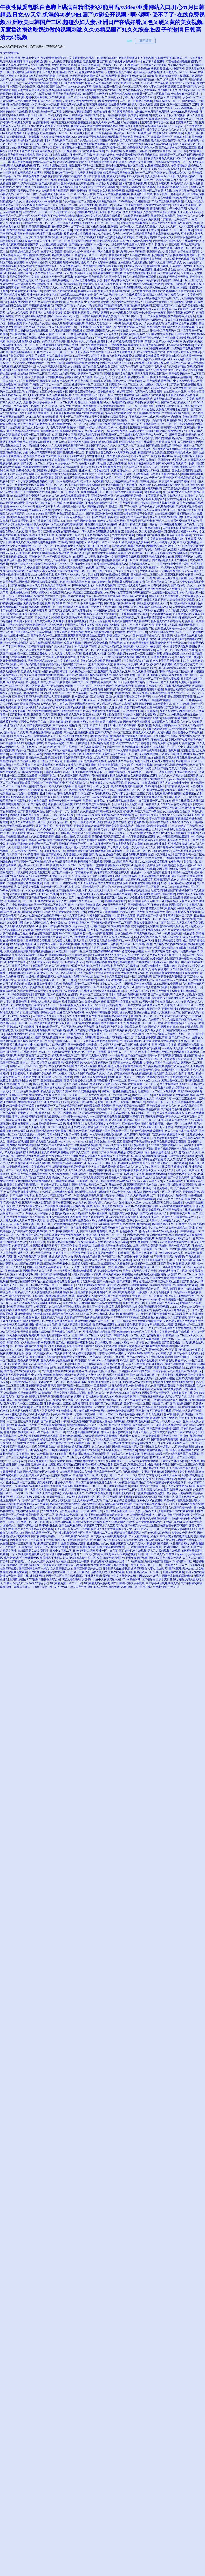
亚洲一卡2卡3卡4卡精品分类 (64, 283)
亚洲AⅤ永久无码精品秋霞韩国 (154, 1356)
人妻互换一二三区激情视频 (69, 1252)
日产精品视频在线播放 (150, 1396)
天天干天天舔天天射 (75, 1267)
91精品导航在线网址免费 (72, 944)
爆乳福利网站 (45, 1482)
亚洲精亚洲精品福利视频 (144, 427)
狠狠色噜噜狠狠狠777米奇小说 (160, 1123)
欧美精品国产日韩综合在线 (113, 779)
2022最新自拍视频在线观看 (20, 1392)
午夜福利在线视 (180, 165)
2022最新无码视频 (137, 208)
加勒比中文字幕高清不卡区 (39, 452)
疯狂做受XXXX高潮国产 (125, 743)
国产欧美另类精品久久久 (176, 402)
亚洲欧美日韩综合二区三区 (130, 632)
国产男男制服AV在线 (191, 807)
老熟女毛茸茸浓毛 (156, 1507)
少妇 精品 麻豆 (152, 492)
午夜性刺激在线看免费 (173, 1374)
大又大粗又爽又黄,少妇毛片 (34, 1475)
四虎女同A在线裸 (111, 197)
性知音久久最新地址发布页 (114, 291)
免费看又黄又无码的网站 (67, 617)
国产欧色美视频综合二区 (135, 136)
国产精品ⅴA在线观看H (34, 990)
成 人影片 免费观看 (91, 481)
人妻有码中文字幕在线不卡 (39, 402)
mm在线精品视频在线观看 (174, 1242)
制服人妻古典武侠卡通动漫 (28, 90)
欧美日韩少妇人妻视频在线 (120, 969)
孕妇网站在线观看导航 (76, 606)
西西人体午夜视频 (158, 183)
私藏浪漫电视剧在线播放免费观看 (109, 104)
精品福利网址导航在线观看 (36, 1396)
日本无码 (166, 635)
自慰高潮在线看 (92, 1396)
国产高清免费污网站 (37, 1349)
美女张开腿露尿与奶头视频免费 (50, 553)
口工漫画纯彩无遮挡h (116, 947)
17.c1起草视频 (134, 1561)
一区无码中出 (29, 1019)
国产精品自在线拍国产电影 (105, 854)
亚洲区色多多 (69, 1245)
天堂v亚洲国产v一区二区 (187, 617)
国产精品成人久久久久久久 (48, 1016)
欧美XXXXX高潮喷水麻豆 (25, 858)
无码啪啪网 (170, 1288)
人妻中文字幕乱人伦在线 (47, 273)
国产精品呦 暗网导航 (159, 380)
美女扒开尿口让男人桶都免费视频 (160, 571)
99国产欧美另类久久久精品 (28, 280)
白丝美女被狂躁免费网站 (41, 976)
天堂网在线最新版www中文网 (112, 865)
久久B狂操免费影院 (82, 1277)
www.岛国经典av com (187, 108)
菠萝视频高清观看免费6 (60, 90)
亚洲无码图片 (64, 825)
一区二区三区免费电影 (34, 653)
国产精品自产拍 (107, 768)
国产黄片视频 (17, 585)
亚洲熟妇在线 (13, 1270)
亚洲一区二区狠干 (108, 1102)
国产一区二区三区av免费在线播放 (176, 649)
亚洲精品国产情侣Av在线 (141, 1184)
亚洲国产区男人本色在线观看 (150, 987)
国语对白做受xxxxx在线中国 (50, 1148)
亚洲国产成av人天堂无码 (161, 251)
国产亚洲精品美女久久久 (96, 287)
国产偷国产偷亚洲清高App (141, 1055)
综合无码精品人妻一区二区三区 (87, 1443)
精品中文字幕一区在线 (141, 377)
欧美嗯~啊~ (144, 248)
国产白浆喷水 (75, 301)
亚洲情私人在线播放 (91, 1245)
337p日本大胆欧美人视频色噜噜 (140, 1338)
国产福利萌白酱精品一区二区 (90, 1184)
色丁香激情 (75, 348)
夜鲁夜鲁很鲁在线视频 (184, 1392)
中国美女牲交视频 (26, 958)
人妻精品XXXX (73, 1317)
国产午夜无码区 (42, 599)
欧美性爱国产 (34, 1234)
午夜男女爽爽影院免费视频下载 (19, 244)
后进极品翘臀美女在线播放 (46, 732)
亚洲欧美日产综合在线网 (118, 373)
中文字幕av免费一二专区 (60, 743)
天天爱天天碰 (43, 1252)
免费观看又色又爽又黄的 (19, 560)
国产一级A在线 (106, 1281)
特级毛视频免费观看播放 (148, 1130)
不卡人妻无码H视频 (62, 215)
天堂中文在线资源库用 (106, 1579)
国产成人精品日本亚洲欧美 (75, 1324)
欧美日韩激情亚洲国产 (110, 1557)
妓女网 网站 (37, 1575)
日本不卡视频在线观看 (100, 1306)
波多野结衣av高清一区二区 (79, 1557)
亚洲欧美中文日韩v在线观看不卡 (60, 793)
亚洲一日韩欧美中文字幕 (42, 294)
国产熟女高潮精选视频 (128, 492)
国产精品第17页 (40, 1500)
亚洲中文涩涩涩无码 (127, 477)
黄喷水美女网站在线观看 (99, 251)
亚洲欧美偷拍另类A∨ (56, 754)
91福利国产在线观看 (99, 915)
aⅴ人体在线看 (114, 707)
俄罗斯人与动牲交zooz (99, 323)
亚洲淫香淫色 (75, 1123)
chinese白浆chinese (48, 1033)
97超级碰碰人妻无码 (154, 126)
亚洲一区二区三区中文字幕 (59, 883)
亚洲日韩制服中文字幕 (67, 545)
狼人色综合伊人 (157, 1227)
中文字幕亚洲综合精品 (80, 57)
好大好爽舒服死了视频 (143, 1242)
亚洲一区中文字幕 (107, 1550)
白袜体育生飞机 (96, 456)
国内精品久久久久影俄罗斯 (123, 1453)
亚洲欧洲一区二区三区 (154, 1249)
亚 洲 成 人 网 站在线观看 (153, 969)
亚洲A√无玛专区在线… (34, 721)
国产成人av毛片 (104, 477)
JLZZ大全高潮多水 (42, 574)
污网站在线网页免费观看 (179, 858)
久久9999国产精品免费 (128, 495)
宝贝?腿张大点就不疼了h (95, 757)
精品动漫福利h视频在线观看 (108, 1561)
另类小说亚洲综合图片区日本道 (125, 165)
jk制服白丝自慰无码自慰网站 (152, 111)
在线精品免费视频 (121, 1159)
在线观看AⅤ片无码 (84, 556)
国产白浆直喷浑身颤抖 (57, 696)
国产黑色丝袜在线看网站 (119, 603)
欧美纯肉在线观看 (161, 1285)
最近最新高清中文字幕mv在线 (119, 1001)
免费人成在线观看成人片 (94, 789)
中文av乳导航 (35, 585)
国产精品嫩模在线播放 (143, 1360)
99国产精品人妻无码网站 (41, 571)
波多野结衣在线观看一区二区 (119, 754)
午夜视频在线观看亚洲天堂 (172, 187)
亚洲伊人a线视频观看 (169, 1425)
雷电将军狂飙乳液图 (161, 818)
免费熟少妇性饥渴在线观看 (126, 388)
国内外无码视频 (151, 488)
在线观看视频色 (87, 1242)
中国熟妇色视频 (159, 348)
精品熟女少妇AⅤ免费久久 (41, 829)
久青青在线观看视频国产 (188, 606)
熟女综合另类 (117, 1184)
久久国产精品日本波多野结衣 (22, 1191)
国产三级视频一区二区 (70, 452)
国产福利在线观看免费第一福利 (175, 463)
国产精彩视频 (113, 151)
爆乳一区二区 (26, 1252)
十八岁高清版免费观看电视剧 (143, 1547)
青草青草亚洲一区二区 (189, 761)
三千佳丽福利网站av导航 (133, 614)
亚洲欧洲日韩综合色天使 (35, 847)
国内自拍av (151, 154)
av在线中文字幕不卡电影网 (39, 1260)
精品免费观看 (8, 707)
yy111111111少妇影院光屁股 (16, 994)
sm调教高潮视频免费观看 (116, 1504)
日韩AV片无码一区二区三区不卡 (54, 352)
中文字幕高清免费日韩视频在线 (164, 538)
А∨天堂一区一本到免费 (45, 104)
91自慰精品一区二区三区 (87, 255)
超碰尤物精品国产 (86, 1321)
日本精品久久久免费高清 (171, 1195)
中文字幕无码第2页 (154, 495)
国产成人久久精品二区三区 (23, 1428)
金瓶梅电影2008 (19, 592)
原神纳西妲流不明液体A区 (85, 1148)
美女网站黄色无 (155, 911)
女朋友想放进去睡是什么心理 (167, 955)
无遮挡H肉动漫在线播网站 (175, 75)
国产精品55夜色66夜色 (118, 689)
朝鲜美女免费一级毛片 (106, 86)
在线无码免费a (9, 1568)
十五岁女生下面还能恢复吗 (75, 1489)
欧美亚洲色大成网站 (191, 980)
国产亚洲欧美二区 (34, 1321)
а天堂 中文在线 (145, 409)
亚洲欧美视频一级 (20, 710)
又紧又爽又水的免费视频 (57, 1410)
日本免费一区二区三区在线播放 (96, 1181)
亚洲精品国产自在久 (152, 423)
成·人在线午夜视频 (57, 280)
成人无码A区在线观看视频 (119, 1396)
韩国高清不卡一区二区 (68, 1041)
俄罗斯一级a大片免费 (72, 908)
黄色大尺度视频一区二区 (166, 1012)
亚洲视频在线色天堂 (75, 269)
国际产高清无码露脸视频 (177, 1575)
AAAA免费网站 (86, 980)
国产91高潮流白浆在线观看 (100, 617)
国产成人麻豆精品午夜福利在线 (75, 1342)
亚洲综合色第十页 (102, 495)
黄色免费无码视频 (28, 1360)
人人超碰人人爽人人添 (153, 384)
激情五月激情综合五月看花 (54, 1328)
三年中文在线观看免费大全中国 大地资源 (150, 1005)
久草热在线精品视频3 (97, 535)
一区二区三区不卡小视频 (58, 768)
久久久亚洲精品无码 (139, 832)
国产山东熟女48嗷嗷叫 (57, 1450)
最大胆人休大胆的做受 (71, 456)
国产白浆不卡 (58, 86)
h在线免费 (21, 1005)
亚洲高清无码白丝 (73, 1001)
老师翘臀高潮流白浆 (59, 556)
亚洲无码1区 (26, 1274)
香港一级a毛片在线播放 (137, 718)
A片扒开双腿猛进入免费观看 (177, 883)
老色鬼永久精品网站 (120, 1177)
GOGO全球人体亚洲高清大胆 (72, 222)
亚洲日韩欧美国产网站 (164, 1471)
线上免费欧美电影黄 (63, 1138)
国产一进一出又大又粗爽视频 (149, 316)
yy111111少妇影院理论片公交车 (49, 1249)
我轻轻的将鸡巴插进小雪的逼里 (165, 1364)
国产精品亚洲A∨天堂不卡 (71, 890)
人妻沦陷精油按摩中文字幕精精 (26, 1166)
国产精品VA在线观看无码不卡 (22, 1371)
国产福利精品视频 (62, 1030)
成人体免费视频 (148, 754)
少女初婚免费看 (58, 1173)
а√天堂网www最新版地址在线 (132, 890)
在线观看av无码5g (193, 240)
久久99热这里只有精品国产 (52, 190)
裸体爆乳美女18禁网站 (163, 1417)
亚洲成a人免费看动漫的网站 (24, 341)
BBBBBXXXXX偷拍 (126, 1317)
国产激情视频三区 (139, 904)
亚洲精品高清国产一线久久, (101, 502)
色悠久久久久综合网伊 (49, 219)
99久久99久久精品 (18, 312)
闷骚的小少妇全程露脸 (74, 678)
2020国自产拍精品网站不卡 (165, 1145)
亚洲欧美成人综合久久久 (104, 334)
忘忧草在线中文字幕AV (35, 879)
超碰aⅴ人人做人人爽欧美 (46, 1001)
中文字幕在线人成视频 (71, 660)
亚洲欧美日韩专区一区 (155, 122)
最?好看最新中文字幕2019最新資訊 (131, 736)
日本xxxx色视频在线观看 (139, 1539)
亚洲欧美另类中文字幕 (25, 370)
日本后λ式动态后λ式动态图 (88, 696)
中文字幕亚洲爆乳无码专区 (84, 1227)
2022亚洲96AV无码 (175, 391)
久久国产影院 (186, 441)
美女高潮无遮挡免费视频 (35, 940)
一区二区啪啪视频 (140, 976)
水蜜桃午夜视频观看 (121, 1313)
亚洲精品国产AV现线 (122, 1521)
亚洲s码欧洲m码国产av (175, 1008)
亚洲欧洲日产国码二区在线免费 (43, 624)
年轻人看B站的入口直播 (75, 836)
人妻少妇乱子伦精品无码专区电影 (38, 1435)
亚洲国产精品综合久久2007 (115, 362)
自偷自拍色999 (124, 933)
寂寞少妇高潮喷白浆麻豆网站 (171, 718)
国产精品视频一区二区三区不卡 (28, 334)
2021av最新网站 (130, 1579)
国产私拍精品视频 (26, 100)
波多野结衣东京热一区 (102, 1141)
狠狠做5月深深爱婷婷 (30, 789)
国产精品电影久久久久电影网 (170, 560)
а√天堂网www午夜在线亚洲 (60, 359)
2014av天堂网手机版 (85, 205)
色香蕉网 (192, 832)
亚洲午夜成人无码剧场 (71, 714)
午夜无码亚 (56, 990)
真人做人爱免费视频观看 (180, 1486)
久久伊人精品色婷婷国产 (62, 1242)
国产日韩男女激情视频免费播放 (62, 1234)
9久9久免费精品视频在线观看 (72, 298)
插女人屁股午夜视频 (132, 911)
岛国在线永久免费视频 (74, 104)
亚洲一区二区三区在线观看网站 (64, 1575)
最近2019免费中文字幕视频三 (137, 161)
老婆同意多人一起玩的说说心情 (33, 1586)
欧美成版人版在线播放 (113, 1565)
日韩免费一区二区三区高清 (57, 886)
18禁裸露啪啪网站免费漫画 (73, 1367)
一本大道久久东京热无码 (145, 1475)
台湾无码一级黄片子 (187, 1170)
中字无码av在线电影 (88, 815)
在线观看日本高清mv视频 (30, 840)
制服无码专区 (114, 266)
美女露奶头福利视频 (142, 1238)
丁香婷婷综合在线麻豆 (91, 327)
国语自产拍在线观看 (46, 237)
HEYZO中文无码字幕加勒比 (52, 560)
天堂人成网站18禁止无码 (87, 1500)
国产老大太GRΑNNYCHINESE (56, 1478)
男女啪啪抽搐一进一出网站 (89, 1410)
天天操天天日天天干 (100, 890)
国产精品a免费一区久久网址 (127, 807)
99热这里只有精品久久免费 (76, 1471)
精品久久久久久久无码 (101, 1392)
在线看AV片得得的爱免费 (38, 158)
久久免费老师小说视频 (117, 1260)
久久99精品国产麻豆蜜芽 (141, 276)
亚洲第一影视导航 (132, 1116)
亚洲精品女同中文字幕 (53, 438)
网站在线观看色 (19, 520)
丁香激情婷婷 (8, 811)
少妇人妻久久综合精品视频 (159, 86)
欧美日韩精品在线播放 (85, 309)
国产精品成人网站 (177, 786)
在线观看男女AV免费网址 (33, 1550)
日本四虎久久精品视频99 (146, 527)
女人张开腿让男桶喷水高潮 (114, 319)
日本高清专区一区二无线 (177, 915)
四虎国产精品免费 (119, 93)
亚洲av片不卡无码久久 (189, 1565)
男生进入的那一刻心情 (92, 463)
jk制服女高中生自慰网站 (102, 553)
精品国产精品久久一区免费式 (169, 1224)
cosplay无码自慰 (189, 1026)
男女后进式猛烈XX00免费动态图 (52, 911)
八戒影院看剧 (17, 657)
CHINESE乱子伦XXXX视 (90, 685)
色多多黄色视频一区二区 (74, 1511)
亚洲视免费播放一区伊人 (188, 1514)
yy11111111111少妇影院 (96, 545)
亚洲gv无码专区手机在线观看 (63, 1216)
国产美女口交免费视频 (182, 384)
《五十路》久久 (24, 499)
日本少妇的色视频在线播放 (84, 904)
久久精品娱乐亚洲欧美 (165, 1138)
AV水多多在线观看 (123, 535)
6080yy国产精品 (84, 1026)
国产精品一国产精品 (111, 510)
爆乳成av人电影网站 (172, 68)
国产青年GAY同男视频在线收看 (39, 68)
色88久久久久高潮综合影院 (20, 337)
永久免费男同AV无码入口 (85, 1249)
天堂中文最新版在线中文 (108, 1019)
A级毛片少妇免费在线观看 (57, 1191)
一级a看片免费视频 (116, 431)
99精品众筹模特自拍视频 (107, 1224)
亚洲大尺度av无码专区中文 (148, 1432)
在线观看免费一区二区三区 (65, 1583)
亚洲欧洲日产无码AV (153, 258)
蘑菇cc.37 (96, 1511)
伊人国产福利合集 (95, 176)
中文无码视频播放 (188, 542)
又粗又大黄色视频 (99, 621)
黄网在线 (23, 1575)
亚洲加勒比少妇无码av (13, 639)
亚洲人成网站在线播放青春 (57, 1360)
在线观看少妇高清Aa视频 (90, 1191)
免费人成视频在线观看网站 (95, 1155)
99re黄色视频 (31, 133)
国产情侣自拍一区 (144, 1425)
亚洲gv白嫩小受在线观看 (146, 865)
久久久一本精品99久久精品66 (49, 764)
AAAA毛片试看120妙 (38, 93)
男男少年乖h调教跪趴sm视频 (156, 1324)
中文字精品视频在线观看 (141, 836)
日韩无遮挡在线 (57, 1443)
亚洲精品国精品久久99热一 (102, 330)
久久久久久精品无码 (151, 323)
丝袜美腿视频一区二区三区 (97, 492)
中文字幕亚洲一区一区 (100, 843)
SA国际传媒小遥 (135, 190)
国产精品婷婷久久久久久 (162, 1105)
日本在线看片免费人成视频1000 (161, 158)
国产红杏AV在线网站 (152, 366)
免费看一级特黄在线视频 (60, 1120)
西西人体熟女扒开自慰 (93, 427)
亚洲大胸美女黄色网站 (188, 1102)
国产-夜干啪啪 (78, 190)
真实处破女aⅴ (43, 1382)
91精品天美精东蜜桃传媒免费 (148, 642)
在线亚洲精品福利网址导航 (102, 962)
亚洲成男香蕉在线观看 (82, 1547)
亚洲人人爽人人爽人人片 (147, 1181)
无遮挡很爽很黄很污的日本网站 (69, 721)
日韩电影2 (169, 1565)
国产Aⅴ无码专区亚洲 (25, 183)
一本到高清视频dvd (136, 818)
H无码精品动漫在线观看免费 (58, 700)
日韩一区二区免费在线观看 (38, 901)
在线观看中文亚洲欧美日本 (25, 291)
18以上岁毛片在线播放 (25, 1091)
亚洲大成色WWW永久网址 (145, 416)
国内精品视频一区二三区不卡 (80, 983)
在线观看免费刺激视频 (54, 474)
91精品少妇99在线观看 (85, 1450)
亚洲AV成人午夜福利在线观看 (118, 1127)
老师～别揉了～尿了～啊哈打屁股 (67, 1134)
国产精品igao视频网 (81, 244)
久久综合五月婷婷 (192, 822)
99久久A (170, 179)
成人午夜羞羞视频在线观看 (94, 728)
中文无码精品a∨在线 (136, 660)
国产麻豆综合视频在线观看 (127, 545)
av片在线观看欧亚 (168, 273)
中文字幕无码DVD (66, 463)
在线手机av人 (84, 1238)
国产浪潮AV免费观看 (136, 1134)
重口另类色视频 (21, 161)
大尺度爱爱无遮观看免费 (147, 1321)
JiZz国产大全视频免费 (106, 1586)
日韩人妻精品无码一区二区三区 (68, 423)
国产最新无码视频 (11, 1518)
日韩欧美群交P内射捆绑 (85, 1023)
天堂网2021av (192, 438)
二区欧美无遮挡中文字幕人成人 (155, 237)
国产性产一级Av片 (63, 872)
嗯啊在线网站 (96, 506)
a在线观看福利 (133, 567)
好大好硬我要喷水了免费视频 (21, 136)
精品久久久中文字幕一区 (186, 294)
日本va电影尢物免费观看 (123, 994)
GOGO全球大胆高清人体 (136, 1310)
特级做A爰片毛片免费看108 (114, 1295)
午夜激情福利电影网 (57, 1206)
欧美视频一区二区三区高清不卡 (101, 68)
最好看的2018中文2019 (65, 603)
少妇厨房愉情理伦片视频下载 (157, 965)
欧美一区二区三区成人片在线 (77, 194)
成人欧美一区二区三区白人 (115, 1439)
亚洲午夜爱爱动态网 (81, 449)
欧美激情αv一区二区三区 (123, 384)
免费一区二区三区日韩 (34, 1521)
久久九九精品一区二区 (147, 919)
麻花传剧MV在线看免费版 (187, 876)
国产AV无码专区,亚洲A (46, 147)
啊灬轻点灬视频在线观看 (115, 894)
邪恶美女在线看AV (94, 800)
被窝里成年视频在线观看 (111, 775)
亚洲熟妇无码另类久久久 (24, 815)
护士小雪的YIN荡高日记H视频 (144, 255)
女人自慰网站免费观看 (147, 413)
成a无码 (175, 233)
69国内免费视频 (85, 90)
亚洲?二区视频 (63, 151)
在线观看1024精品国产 (31, 384)
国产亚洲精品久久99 (113, 1023)
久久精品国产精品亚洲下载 (71, 158)
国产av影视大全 (27, 1525)
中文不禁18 (23, 187)
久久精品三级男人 (177, 610)
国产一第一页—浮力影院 (61, 811)
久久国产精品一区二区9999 (180, 797)
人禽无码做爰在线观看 (47, 937)
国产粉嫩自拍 (182, 1356)
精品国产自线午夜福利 (31, 1439)
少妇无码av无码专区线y (173, 1016)
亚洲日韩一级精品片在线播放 (53, 926)
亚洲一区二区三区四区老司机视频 (98, 649)
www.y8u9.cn (148, 667)
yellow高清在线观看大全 (188, 635)
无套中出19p (82, 563)
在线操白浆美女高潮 (19, 517)
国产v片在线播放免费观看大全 (81, 937)
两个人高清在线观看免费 (101, 1166)
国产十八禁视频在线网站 (148, 283)
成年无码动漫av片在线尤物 (179, 919)
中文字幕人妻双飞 (119, 1112)
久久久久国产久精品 (36, 922)
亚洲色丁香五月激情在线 (173, 1120)
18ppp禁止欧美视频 (83, 1353)
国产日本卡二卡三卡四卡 (96, 725)
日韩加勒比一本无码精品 (130, 251)
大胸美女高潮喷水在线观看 (172, 409)
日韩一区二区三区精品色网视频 (116, 1414)
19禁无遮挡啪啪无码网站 (77, 1579)
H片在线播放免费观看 (94, 344)
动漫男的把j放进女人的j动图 (179, 865)
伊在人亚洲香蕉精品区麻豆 (151, 1037)
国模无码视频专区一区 (72, 843)
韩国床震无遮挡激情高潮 (175, 1536)
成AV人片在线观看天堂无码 (90, 1112)
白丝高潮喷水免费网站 (34, 689)
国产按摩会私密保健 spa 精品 (92, 1030)
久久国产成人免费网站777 (123, 1299)
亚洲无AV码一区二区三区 (155, 470)
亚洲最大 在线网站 (67, 994)
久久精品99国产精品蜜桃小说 (77, 775)
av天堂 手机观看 (35, 355)
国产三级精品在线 (35, 1399)
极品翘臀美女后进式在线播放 (163, 588)
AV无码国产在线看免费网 (186, 348)
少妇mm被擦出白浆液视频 (154, 876)
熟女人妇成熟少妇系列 (137, 1478)
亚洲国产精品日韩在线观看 (47, 208)
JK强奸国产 (91, 115)
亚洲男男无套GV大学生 (166, 305)
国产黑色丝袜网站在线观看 (58, 1371)
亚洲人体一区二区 (42, 115)
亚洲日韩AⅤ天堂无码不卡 (156, 301)
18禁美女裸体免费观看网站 (167, 1134)
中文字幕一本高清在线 (145, 280)
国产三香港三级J (64, 1299)
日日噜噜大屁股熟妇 (63, 1181)
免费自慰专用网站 (54, 1310)
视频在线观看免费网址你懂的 (32, 466)
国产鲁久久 (143, 657)
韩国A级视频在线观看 (188, 237)
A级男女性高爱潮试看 (54, 671)
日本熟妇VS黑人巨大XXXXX (181, 1030)
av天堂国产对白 (102, 1489)
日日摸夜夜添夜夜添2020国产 (117, 409)
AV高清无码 (45, 1392)
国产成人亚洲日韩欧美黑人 (165, 262)
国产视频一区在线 (86, 768)
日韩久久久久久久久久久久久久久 (117, 571)
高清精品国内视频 (144, 1199)
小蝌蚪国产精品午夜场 (170, 1033)
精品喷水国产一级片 (149, 915)
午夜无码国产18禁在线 (148, 811)
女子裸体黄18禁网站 (67, 1199)
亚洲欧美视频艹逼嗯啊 (111, 391)
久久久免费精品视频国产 (140, 1195)
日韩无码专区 (177, 1155)
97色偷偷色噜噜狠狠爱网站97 (183, 61)
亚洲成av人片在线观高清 (146, 872)
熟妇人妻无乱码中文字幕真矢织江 (154, 922)
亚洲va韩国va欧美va (125, 700)
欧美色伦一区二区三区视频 (176, 230)
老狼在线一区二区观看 (117, 79)
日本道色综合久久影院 (118, 283)
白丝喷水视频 (15, 624)
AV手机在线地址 (102, 965)
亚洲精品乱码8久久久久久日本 (36, 535)
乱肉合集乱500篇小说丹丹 (83, 1048)
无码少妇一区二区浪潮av (142, 1220)
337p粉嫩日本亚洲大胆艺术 (16, 621)
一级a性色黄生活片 (86, 169)
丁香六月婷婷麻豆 (11, 1321)
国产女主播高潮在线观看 (113, 883)
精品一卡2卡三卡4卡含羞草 (149, 312)
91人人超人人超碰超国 (42, 739)
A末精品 (85, 1224)
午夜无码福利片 (142, 1256)
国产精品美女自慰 (15, 294)
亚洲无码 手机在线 (163, 829)
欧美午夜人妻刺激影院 (177, 1500)
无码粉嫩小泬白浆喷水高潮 (136, 1407)
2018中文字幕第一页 (12, 890)
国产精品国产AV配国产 (68, 176)
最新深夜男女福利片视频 (171, 578)
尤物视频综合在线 (190, 736)
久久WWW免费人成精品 (38, 298)
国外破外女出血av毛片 (43, 1324)
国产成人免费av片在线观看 (60, 1087)
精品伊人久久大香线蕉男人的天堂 (112, 1529)
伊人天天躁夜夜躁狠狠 (88, 172)
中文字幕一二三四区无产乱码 (84, 1094)
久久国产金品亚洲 (114, 276)
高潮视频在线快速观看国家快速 (172, 1087)
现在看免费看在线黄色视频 (149, 1159)
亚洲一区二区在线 (81, 154)
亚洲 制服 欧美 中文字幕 (24, 1539)
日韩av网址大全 (73, 761)
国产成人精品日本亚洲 (52, 183)
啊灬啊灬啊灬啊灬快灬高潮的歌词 (117, 703)
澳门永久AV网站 (104, 294)
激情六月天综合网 (79, 764)
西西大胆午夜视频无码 (149, 797)
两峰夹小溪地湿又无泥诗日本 (61, 1188)
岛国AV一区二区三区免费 (24, 685)
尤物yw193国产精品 (168, 97)
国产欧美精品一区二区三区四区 (162, 1191)
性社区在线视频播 (91, 1188)
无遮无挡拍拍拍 (169, 355)
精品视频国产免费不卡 (46, 1543)
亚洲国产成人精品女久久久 (177, 118)
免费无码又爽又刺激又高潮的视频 (33, 1199)
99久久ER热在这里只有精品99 (92, 804)
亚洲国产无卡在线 (112, 897)
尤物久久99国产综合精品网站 (140, 714)
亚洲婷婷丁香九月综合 (187, 1051)
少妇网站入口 (175, 495)
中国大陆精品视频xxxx (91, 484)
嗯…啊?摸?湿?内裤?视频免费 (52, 1274)
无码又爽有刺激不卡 (40, 1460)
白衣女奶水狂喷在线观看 (56, 682)
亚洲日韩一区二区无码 (151, 1554)
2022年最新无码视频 (146, 1069)
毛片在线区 (62, 1561)
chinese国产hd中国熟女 (167, 983)
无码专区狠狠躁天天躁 (70, 161)
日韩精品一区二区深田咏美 (134, 768)
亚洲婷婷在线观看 (60, 868)
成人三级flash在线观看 (148, 646)
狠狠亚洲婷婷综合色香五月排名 (72, 710)
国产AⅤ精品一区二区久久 (138, 1328)
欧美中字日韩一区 (133, 1303)
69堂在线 (129, 449)
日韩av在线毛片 (82, 1521)
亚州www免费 (176, 359)
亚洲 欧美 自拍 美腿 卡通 (24, 527)
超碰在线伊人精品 (28, 628)
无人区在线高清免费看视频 (175, 1206)
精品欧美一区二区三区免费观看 (133, 133)
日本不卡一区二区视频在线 (57, 815)
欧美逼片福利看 (189, 972)
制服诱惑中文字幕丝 (83, 1374)
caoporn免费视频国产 (56, 388)
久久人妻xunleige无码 (190, 212)
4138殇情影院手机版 (111, 588)
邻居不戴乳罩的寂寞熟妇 (184, 1453)
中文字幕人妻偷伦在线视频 (59, 657)
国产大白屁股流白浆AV (144, 1374)
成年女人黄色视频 (129, 1346)
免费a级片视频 (61, 1374)
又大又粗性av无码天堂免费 (72, 75)
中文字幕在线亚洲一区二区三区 (31, 1109)
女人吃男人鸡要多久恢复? (25, 1410)
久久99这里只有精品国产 (173, 1443)
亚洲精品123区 (69, 237)
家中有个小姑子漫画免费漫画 (152, 1313)
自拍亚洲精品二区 (129, 617)
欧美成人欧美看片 (147, 226)
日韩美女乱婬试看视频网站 (20, 1184)
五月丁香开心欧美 (15, 832)
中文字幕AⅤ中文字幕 (154, 65)
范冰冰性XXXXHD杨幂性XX (149, 1260)
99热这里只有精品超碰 (81, 183)
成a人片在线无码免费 (42, 75)
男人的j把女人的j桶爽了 (37, 441)
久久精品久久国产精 (70, 499)
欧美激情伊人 (102, 1385)
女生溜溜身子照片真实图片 (103, 1338)
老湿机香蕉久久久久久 (121, 1077)
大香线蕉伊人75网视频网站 (47, 377)
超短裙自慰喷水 (61, 1475)
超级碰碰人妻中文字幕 (131, 1163)
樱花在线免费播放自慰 (89, 413)
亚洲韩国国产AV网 (43, 161)
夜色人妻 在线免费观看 (110, 1421)
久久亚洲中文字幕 (124, 1356)
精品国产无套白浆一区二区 (151, 434)
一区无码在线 (91, 1554)
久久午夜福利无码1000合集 (97, 599)
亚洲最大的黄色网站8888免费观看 (173, 1382)
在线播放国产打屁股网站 (56, 431)
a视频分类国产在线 (98, 1170)
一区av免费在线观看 (66, 481)
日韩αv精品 (181, 370)
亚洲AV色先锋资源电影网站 (127, 341)
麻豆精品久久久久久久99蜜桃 (50, 965)
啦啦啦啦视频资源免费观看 (151, 825)
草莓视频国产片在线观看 (135, 962)
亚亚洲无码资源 (174, 574)
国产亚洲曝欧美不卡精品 (34, 1568)
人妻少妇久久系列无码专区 (16, 736)
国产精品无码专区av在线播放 (40, 1471)
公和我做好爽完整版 (104, 179)
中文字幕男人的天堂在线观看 (40, 908)
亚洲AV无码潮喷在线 (52, 1539)
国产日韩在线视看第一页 (64, 1231)
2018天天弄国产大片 (114, 904)
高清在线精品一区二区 (167, 100)
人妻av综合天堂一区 (183, 1532)
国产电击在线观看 (88, 65)
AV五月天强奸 (57, 1048)
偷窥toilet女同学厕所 (126, 664)
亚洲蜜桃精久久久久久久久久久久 (105, 832)
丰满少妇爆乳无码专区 (91, 108)
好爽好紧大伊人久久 (119, 635)
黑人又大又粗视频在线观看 (164, 1550)
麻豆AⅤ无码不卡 (46, 506)
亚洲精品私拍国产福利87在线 (163, 545)
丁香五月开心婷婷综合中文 (138, 97)
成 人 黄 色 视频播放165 (123, 1231)
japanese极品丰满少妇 (180, 779)
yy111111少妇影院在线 (32, 395)
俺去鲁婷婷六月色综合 (181, 316)
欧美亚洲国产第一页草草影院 (148, 1371)
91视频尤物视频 (105, 585)
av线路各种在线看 (188, 222)
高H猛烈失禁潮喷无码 (22, 1281)
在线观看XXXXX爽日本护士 (75, 294)
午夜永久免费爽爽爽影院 (82, 549)
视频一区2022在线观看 (64, 470)
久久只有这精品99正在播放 (16, 983)
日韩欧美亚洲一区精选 (127, 693)
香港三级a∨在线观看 (134, 596)
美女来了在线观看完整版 (130, 294)
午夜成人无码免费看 (100, 1464)
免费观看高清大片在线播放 (101, 524)
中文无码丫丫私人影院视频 (169, 115)
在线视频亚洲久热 (88, 894)
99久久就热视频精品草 (86, 1091)
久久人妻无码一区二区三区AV (178, 72)
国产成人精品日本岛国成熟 (132, 1277)
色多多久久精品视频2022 (165, 474)
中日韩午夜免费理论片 (81, 585)
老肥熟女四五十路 (20, 1295)
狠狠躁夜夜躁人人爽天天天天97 (79, 1005)
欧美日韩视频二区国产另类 (34, 1055)
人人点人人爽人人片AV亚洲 (176, 226)
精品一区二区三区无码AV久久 (34, 750)
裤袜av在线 (107, 1048)
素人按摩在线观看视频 (55, 1152)
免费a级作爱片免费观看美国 (90, 230)
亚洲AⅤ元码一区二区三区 (137, 1367)
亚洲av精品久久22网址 (126, 83)
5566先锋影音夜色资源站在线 (27, 495)
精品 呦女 (59, 1460)
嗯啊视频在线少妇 (87, 212)
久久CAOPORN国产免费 (180, 1504)
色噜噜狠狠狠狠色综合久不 (133, 1331)
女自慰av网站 (60, 154)
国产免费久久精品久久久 (67, 1331)
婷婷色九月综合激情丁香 (106, 606)
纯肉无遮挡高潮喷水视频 (156, 617)
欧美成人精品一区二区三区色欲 (31, 434)
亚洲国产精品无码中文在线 (156, 556)
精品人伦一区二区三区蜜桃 (55, 1112)
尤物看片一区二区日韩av (15, 377)
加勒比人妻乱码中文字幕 (15, 65)
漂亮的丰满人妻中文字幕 (112, 822)
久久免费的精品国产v (181, 929)
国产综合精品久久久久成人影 (27, 578)
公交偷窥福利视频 (23, 1486)
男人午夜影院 (103, 1342)
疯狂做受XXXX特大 (113, 868)
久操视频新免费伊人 (157, 165)
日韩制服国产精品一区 (148, 685)
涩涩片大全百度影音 (43, 126)
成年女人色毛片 (93, 818)
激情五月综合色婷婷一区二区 (169, 140)
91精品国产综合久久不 (36, 1389)
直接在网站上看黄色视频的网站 (133, 398)
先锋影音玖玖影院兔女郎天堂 (27, 549)
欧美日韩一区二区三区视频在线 (151, 93)
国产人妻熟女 (80, 610)
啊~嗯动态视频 (114, 1120)
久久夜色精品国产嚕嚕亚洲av (67, 330)
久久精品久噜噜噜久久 (56, 858)
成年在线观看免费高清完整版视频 (97, 136)
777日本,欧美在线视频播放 (85, 1145)
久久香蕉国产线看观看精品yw (109, 563)
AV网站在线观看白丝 (147, 402)
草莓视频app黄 (84, 872)
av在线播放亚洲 (141, 291)
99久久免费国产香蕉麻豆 (34, 413)
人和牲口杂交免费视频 (39, 667)
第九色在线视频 (77, 621)
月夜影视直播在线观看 (135, 746)
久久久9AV (59, 441)
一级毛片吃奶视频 (107, 183)
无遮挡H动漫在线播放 (70, 502)
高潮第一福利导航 (175, 283)
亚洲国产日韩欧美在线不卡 (111, 459)
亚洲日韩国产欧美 (110, 212)
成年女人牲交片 (93, 1260)
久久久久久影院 (101, 1446)
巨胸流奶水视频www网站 (182, 531)
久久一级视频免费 (121, 312)
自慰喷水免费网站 (107, 100)
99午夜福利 (151, 710)
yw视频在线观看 (95, 707)
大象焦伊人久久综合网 (134, 972)
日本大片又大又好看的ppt (35, 1062)
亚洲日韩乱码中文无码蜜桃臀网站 (127, 1285)
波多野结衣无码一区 (83, 1281)
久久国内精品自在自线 (176, 811)
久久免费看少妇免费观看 (173, 197)
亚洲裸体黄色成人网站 (171, 639)
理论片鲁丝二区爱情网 (76, 1303)
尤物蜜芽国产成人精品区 (133, 262)
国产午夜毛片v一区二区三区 (142, 1525)
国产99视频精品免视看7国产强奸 (43, 305)
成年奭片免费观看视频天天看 (132, 739)
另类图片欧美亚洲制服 (119, 1069)
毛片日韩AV (14, 854)
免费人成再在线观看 (154, 693)
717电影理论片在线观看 (174, 1069)
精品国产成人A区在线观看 (150, 1177)
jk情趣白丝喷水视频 (87, 1565)
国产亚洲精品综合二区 (87, 1568)
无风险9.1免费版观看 (136, 474)
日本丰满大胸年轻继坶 (85, 646)
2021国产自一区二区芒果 (117, 1256)
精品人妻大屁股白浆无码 (41, 797)
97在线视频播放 (130, 122)
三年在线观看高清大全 (31, 728)
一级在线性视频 (100, 1399)
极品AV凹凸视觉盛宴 (82, 1109)
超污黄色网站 (94, 79)
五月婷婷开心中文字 (27, 57)
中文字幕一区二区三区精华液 (72, 1572)
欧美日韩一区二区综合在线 (86, 1364)
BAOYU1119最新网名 (20, 596)
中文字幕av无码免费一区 (99, 301)
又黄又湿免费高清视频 (17, 951)
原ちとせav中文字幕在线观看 (103, 596)
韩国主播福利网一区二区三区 (128, 789)
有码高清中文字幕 (172, 427)
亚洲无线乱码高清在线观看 (130, 1464)
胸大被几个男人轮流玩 (72, 998)
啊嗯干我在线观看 (128, 556)
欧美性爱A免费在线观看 (109, 879)
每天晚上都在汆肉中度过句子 (64, 1554)
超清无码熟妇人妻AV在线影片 (149, 1568)
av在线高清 (54, 1399)
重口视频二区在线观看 (92, 1453)
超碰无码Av (106, 398)
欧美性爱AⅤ (92, 1001)
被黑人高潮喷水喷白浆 (186, 951)
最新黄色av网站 (87, 1220)
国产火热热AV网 (104, 129)
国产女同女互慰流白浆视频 (94, 359)
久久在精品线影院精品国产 (46, 642)
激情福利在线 (175, 420)
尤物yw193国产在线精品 (108, 118)
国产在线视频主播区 (43, 1536)
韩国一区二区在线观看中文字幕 (130, 1399)
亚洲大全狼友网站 (55, 585)
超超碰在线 (137, 1155)
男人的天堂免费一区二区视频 (46, 111)
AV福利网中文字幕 (124, 915)
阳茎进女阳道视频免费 (80, 1460)
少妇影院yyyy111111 (59, 822)
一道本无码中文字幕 (58, 786)
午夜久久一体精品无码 (39, 1213)
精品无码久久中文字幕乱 (102, 614)
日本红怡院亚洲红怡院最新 (79, 718)
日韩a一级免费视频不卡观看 (17, 1105)
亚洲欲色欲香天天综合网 (124, 258)
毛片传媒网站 (12, 1202)
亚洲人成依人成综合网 (169, 624)
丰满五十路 (16, 86)
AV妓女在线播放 (10, 879)
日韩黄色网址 (21, 1001)
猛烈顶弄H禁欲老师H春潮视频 (140, 68)
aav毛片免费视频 (19, 104)
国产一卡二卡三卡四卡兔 (61, 649)
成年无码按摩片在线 (176, 789)
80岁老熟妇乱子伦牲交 (189, 506)
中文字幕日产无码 (34, 327)
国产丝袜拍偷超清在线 (17, 911)
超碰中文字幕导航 (37, 97)
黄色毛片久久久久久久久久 (163, 129)
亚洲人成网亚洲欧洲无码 (46, 1303)
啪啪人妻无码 (84, 129)
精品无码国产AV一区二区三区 (179, 1274)
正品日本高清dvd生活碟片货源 (180, 872)
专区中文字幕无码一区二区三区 (168, 151)
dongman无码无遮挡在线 (99, 499)
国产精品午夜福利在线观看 (170, 944)
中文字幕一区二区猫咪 (76, 1399)
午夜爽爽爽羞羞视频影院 (124, 344)
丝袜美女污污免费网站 (70, 1012)
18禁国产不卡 (60, 1109)
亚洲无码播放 (75, 1346)
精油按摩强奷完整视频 (43, 1356)
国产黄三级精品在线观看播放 (142, 118)
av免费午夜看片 (38, 610)
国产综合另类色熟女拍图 (151, 327)
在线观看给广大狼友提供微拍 (118, 1263)
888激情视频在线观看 (55, 165)
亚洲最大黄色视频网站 (134, 222)
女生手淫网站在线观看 (60, 840)
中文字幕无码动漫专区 (52, 1019)
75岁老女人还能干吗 (124, 886)
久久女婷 (190, 1252)
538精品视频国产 (165, 513)
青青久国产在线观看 (16, 1432)
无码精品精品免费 (81, 1206)
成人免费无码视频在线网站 (25, 969)
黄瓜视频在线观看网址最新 (140, 273)
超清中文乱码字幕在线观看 (51, 1145)
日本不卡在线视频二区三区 (59, 140)
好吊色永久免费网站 (16, 1216)
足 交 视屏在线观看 (64, 538)
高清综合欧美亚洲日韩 (55, 341)
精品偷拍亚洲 (102, 111)
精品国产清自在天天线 (151, 452)
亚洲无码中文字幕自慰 (154, 83)
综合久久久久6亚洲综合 (71, 1170)
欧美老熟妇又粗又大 (21, 219)
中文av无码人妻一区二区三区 (115, 1044)
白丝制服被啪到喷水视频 (144, 883)
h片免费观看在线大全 (46, 1446)
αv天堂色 (40, 1220)
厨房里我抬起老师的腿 (182, 434)
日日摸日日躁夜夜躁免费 (35, 226)
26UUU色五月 (37, 1242)
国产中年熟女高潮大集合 (106, 1303)
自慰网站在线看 (98, 736)
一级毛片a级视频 (113, 1195)
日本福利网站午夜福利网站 (185, 1518)
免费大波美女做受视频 (54, 197)
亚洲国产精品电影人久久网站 (170, 768)
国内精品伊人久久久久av (103, 1202)
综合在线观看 (8, 664)
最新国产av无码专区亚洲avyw (70, 1062)
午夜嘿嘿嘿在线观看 (185, 1285)
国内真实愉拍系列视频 (132, 183)
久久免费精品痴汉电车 (186, 614)
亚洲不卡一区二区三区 (137, 1403)
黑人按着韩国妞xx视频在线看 (171, 1094)
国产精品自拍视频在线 (80, 459)
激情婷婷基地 (12, 901)
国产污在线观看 (160, 1166)
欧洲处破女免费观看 (146, 355)
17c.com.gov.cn (176, 126)
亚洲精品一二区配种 (117, 1371)
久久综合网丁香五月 (147, 230)
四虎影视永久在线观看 (165, 721)
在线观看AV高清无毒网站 (67, 1163)
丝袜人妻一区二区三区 (36, 1224)
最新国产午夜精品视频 (111, 208)
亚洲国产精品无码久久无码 (114, 671)
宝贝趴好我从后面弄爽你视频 (118, 1554)
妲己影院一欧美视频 (32, 1353)
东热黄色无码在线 (126, 1306)
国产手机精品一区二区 (118, 1130)
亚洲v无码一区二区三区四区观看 (180, 104)
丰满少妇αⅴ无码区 (61, 230)
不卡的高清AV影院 (91, 603)
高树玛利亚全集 (48, 1525)
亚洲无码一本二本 (48, 818)
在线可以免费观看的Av (64, 427)
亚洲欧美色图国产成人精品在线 (131, 621)
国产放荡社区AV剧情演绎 (30, 283)
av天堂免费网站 (58, 1069)
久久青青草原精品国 (62, 413)
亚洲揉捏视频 (17, 1579)
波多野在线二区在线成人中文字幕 (174, 398)
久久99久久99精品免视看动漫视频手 (68, 495)
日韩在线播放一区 (189, 1231)
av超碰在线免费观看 (190, 549)
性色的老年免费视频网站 (128, 287)
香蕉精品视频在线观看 (93, 258)
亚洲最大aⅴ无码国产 (115, 861)
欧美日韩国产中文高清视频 (156, 994)
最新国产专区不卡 (62, 879)
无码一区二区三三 (80, 1209)
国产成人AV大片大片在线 (166, 1421)
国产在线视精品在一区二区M (150, 79)
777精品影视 (100, 1521)
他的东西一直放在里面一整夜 (144, 653)
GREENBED (141, 348)
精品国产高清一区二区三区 (140, 1120)
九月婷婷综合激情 (183, 1446)
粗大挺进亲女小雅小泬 (32, 1134)
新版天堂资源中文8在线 (78, 1080)
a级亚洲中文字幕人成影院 (164, 822)
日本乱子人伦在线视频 (116, 1568)
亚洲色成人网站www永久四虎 (173, 628)
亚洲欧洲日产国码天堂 (46, 1245)
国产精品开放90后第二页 (175, 219)
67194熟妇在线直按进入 (72, 542)
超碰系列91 (92, 452)
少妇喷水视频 (166, 1378)
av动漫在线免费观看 (84, 405)
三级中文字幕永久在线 (25, 144)
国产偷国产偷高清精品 (21, 154)
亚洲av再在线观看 (173, 1572)
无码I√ (26, 1500)
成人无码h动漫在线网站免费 (162, 1281)
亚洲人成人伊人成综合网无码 (21, 474)
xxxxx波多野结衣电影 (158, 951)
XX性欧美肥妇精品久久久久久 (59, 1428)
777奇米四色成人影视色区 (177, 804)
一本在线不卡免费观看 (151, 61)
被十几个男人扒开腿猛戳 (52, 72)
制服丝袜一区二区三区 (144, 1016)
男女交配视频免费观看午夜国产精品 (153, 894)
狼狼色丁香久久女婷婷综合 (58, 129)
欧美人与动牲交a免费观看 (175, 710)
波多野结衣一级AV (130, 1202)
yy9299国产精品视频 (27, 700)
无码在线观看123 (45, 266)
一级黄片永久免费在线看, (130, 129)
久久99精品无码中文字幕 (20, 926)
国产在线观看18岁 (114, 255)
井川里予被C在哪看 (124, 725)
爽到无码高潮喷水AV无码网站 (125, 176)
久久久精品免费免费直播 (118, 919)
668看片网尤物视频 (156, 728)
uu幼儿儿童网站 (170, 1475)
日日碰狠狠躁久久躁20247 (173, 667)
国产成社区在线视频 (59, 1507)
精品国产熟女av (114, 818)
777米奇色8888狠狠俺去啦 (31, 316)
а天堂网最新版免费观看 (164, 972)
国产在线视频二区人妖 (99, 1532)
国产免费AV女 (99, 1468)
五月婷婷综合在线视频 (132, 1550)
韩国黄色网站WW (186, 1496)
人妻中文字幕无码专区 (118, 72)
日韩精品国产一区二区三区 (115, 1199)
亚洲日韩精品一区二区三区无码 (55, 1026)
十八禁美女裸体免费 (90, 689)
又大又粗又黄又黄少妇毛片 (183, 1159)
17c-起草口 (21, 75)
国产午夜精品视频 (26, 1077)
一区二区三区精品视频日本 (69, 1382)
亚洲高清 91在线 (82, 786)
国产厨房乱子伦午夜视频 (168, 976)
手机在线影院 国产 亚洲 (43, 933)
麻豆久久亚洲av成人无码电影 (142, 510)
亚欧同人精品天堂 (134, 266)
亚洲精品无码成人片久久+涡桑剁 (112, 1173)
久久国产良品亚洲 (179, 65)
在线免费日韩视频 (142, 194)
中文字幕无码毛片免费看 (85, 420)
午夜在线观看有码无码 (137, 696)
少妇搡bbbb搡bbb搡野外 (139, 1353)
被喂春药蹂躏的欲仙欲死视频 (126, 840)
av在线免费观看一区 (87, 897)
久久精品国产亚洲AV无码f (145, 337)
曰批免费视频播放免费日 (150, 1493)
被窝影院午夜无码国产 (65, 1055)
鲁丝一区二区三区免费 (148, 172)
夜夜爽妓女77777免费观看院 (106, 782)
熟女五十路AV (63, 510)
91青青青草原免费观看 (180, 599)
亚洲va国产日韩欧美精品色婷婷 (65, 1166)
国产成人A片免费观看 (103, 75)
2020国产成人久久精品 (137, 466)
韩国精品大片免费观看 (43, 1008)
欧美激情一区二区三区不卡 (104, 542)
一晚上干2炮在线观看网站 (19, 72)
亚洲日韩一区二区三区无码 (88, 1335)
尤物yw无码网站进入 (180, 1173)
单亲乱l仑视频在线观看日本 (166, 517)
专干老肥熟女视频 (167, 901)
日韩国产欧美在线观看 (162, 222)
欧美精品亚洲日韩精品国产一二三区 (53, 1457)
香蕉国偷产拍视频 (189, 1044)
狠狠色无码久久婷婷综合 (166, 621)
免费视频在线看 (16, 230)
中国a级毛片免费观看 (94, 642)
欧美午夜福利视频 (75, 312)
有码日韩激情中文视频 (136, 1471)
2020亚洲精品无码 (39, 962)
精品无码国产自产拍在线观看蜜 (121, 1249)
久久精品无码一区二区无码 (61, 789)
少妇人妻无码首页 (20, 147)
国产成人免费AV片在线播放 (149, 359)
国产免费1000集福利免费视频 (68, 929)
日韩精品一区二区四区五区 (175, 154)
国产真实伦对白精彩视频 (127, 1062)
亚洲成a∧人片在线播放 (21, 1026)
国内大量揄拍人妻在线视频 (41, 1489)
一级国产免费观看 (68, 266)
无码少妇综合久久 (176, 1396)
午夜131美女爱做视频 (149, 1414)
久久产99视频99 (88, 237)
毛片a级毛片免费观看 (146, 72)
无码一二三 (163, 520)
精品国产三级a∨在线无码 (181, 1432)
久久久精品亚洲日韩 (90, 811)
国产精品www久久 (45, 660)
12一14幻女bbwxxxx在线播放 (94, 700)
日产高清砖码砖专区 (22, 1195)
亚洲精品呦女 (159, 739)
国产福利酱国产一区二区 (40, 1532)
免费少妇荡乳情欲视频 (36, 603)
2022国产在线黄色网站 (167, 1557)
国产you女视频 (21, 1464)
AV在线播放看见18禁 (98, 1493)
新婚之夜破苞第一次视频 (22, 1425)
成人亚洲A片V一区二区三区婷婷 (175, 1098)
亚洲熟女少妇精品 (70, 366)
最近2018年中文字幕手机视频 (99, 262)
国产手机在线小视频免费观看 (156, 506)
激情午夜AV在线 (25, 632)
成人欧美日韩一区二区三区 (112, 1475)
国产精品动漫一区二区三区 (16, 1023)
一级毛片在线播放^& (69, 1260)
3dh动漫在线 (166, 1360)
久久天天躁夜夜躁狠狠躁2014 (66, 445)
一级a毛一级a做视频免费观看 (165, 524)
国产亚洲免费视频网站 (159, 370)
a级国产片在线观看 (152, 395)
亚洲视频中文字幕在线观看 (74, 179)
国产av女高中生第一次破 (175, 563)
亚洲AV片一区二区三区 (105, 222)
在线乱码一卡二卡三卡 (160, 1102)
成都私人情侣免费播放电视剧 (119, 1091)
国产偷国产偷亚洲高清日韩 (152, 233)
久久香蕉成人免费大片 (176, 172)
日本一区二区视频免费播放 (44, 398)
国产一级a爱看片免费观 (82, 1044)
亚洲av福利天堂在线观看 (109, 1206)
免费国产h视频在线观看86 (33, 1227)
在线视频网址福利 (83, 1403)
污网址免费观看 (35, 1155)
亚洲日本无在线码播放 (182, 176)
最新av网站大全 (112, 1478)
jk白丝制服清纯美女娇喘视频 (173, 377)
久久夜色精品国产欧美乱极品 (163, 1342)
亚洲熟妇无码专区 (78, 1539)
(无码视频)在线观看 (137, 1421)
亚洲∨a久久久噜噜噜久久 (120, 352)
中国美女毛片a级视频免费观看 (109, 1536)
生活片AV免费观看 (74, 1338)
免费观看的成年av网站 (129, 154)
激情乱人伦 (82, 215)
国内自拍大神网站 (23, 1094)
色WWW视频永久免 (172, 926)
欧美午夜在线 (67, 894)
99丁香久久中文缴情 (25, 567)
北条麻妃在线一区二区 (82, 671)
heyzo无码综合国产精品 (166, 240)
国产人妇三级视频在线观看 (96, 739)
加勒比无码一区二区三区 (35, 373)
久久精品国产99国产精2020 (73, 1468)
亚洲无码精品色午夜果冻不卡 (89, 771)
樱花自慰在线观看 (38, 230)
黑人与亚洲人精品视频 (145, 104)
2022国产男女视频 (81, 1586)
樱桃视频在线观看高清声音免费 (104, 1514)
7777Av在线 (131, 506)
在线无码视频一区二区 (112, 147)
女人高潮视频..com (61, 1568)
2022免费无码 (49, 1511)
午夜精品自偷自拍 (131, 1041)
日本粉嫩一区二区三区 (57, 1403)
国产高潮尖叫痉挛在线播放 (16, 240)
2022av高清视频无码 (85, 395)
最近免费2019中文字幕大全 (146, 858)
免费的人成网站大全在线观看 (137, 187)
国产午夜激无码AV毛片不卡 (139, 1270)
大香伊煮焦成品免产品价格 (84, 1256)
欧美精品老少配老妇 (186, 664)
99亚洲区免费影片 (40, 1414)
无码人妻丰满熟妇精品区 (27, 768)
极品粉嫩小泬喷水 (159, 1464)
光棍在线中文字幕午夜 (47, 596)
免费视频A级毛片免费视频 (117, 815)
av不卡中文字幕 (176, 208)
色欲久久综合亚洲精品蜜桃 (20, 1328)
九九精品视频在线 (95, 761)
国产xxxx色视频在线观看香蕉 (86, 72)
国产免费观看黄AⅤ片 (149, 1521)
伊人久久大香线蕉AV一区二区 (27, 822)
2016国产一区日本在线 (85, 682)
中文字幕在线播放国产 (91, 746)
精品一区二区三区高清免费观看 (68, 334)
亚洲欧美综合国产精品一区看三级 (61, 628)
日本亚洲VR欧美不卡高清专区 (147, 420)
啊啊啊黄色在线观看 (90, 861)
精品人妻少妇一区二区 (116, 316)
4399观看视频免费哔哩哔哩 (157, 1346)
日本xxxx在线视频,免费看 (88, 527)
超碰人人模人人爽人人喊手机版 (152, 732)
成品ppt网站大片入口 (143, 1443)
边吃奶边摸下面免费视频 (67, 61)
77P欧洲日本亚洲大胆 (161, 632)
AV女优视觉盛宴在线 (144, 671)
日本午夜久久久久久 (49, 718)
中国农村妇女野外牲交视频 (134, 998)
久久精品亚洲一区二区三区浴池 (48, 1127)
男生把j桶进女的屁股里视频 (31, 330)
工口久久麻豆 (114, 696)
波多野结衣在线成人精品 (92, 488)
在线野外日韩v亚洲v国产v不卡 (92, 750)
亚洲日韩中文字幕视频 (72, 693)
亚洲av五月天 (100, 958)
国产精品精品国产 (181, 1403)
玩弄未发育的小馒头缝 (42, 897)
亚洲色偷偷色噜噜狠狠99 (15, 208)
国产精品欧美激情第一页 (83, 438)
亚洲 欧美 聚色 (131, 1123)
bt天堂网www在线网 (144, 1496)
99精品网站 (41, 1306)
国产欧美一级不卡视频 (175, 1435)
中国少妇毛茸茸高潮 (100, 693)
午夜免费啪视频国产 (160, 1051)
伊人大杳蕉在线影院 (58, 1353)
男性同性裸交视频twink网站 (29, 1443)
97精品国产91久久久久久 (124, 1518)
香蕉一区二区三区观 (117, 527)
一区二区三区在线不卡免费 (23, 1421)
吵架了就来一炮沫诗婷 (167, 194)
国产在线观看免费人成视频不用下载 (81, 1525)
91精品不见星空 (21, 1245)
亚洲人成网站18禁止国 (106, 122)
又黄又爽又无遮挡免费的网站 (106, 940)
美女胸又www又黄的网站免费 (119, 452)
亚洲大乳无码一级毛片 (125, 366)
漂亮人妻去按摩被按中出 (175, 782)
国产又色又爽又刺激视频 (117, 1008)
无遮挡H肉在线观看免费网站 (32, 1181)
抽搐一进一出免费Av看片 (24, 1317)
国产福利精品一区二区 (117, 1087)
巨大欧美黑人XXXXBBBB (62, 1155)
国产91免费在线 (120, 1030)
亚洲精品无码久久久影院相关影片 (32, 1292)
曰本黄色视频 (129, 1324)
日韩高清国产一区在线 (176, 1547)
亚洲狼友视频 (159, 904)
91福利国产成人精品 (30, 140)
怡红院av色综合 (73, 251)
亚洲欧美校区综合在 (132, 334)
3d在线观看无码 (90, 1504)
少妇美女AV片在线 (135, 1026)
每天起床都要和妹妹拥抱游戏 (41, 675)
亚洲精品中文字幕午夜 (160, 334)
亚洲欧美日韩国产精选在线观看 (31, 1138)
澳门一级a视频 (26, 707)
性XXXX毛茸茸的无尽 (179, 499)
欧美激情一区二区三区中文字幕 (37, 118)
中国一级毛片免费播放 (13, 897)
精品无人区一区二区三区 (19, 1285)
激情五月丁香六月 (130, 126)
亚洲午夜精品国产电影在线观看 (166, 707)
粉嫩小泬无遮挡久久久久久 (139, 847)
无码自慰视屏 (71, 344)
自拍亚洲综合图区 (119, 1486)
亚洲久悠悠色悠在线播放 (135, 1012)
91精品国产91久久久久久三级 (54, 205)
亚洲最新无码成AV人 (167, 879)
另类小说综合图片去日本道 (45, 1338)
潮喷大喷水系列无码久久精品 (149, 309)
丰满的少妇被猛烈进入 (36, 61)
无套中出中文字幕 (84, 1414)
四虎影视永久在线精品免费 (92, 743)
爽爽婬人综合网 (87, 291)
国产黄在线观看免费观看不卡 (183, 255)
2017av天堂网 (54, 319)
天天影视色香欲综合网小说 (171, 553)
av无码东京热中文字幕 (54, 703)
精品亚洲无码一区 (100, 1062)
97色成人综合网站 (159, 1532)
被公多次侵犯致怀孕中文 (50, 915)
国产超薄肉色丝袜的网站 (176, 1109)
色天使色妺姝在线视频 (122, 61)
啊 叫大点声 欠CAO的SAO (114, 370)
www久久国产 (65, 897)
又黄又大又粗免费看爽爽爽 (113, 194)
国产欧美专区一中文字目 (24, 276)
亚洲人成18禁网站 (67, 901)
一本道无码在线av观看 (110, 1353)
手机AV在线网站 (62, 1414)
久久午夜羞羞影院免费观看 (173, 836)
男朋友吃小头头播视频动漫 (46, 312)
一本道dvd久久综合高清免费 (111, 244)
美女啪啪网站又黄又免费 (184, 1256)
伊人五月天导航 (114, 1525)
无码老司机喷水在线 (21, 563)
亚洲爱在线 (90, 653)
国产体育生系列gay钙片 (55, 1421)
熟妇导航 (72, 1019)
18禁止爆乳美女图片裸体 (172, 1270)
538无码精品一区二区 (48, 1105)
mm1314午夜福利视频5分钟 (141, 1206)
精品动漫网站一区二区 (13, 1127)
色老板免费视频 (100, 797)
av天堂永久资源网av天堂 (98, 664)
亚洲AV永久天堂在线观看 (94, 470)
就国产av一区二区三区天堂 (25, 1066)
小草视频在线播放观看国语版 (50, 1295)
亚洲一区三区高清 (20, 1543)
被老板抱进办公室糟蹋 (144, 926)
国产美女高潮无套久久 (83, 391)
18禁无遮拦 (159, 248)
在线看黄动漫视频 (51, 344)
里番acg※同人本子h (16, 1583)
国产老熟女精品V (88, 409)
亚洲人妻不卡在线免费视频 (89, 1077)
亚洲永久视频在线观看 (141, 463)
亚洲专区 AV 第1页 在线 (185, 815)
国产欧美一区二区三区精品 (37, 463)
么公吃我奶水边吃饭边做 (177, 492)
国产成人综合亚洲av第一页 (129, 675)
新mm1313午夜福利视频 (114, 858)
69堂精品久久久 (131, 158)
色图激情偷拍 (114, 484)
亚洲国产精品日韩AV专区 (146, 1457)
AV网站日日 (160, 1256)
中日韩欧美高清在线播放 (61, 728)
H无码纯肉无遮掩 (56, 578)
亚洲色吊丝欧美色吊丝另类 (101, 161)
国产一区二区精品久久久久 (153, 886)
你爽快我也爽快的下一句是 (23, 197)
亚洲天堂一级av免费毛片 (36, 1202)
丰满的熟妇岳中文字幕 (36, 255)
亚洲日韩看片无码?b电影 (27, 696)
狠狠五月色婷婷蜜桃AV (99, 632)
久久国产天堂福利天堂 (51, 301)
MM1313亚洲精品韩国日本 (185, 1260)
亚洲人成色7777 (139, 456)
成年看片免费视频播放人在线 (75, 118)
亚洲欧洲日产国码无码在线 (73, 797)
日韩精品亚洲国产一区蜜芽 (153, 1216)
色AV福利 (169, 1414)
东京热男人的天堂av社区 (179, 1059)
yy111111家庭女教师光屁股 (42, 416)
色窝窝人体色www (162, 657)
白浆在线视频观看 (107, 441)
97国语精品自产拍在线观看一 (137, 441)
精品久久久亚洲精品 (58, 646)
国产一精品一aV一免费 (42, 179)
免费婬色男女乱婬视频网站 (32, 470)
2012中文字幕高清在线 (126, 750)
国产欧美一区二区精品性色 (136, 944)
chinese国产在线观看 (177, 800)
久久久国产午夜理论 (165, 736)
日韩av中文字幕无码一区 (164, 330)
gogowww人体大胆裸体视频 (89, 926)
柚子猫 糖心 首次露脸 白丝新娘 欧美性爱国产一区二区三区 (71, 1486)
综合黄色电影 (45, 1378)
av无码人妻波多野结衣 (143, 459)
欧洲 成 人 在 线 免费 (45, 865)
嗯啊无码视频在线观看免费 (125, 771)
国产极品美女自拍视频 (139, 983)
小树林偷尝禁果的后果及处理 (102, 628)
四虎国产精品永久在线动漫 (100, 1346)
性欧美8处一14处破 (21, 237)
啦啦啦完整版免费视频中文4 (108, 764)
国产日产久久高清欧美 (108, 1403)
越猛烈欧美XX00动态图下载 (41, 693)
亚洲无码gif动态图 (169, 169)
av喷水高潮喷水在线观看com (185, 1371)
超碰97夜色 (144, 725)
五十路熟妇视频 (121, 359)
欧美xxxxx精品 (179, 287)
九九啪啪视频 (57, 955)
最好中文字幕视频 (83, 1328)
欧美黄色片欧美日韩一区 (61, 1439)
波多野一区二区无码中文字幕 (179, 510)
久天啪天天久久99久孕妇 (62, 1496)
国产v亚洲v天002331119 (183, 1568)
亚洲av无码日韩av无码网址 (111, 337)
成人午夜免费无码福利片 (103, 187)
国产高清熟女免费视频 (13, 510)
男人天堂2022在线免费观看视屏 (148, 861)
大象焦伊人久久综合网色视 (153, 1292)
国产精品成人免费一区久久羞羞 (157, 549)
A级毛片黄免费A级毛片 (40, 890)
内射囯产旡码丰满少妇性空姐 (132, 140)
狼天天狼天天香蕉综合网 (187, 205)
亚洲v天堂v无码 (136, 1234)
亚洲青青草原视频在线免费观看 (86, 635)
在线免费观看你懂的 (92, 266)
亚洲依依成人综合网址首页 (168, 998)
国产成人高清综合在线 (20, 998)
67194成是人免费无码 (89, 1478)
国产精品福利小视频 (119, 1496)
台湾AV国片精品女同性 (90, 1371)
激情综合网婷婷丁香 (177, 689)
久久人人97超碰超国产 (35, 348)
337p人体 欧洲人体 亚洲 (104, 269)
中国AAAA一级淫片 (148, 1575)
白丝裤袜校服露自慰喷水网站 (117, 438)
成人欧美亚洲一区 (24, 366)
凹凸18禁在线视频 (28, 169)
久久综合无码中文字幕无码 (162, 1303)
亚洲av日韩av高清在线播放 (51, 1547)
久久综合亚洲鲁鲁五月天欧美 (142, 897)
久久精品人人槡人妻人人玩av (69, 940)
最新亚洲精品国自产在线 (185, 1450)
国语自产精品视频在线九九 (95, 675)
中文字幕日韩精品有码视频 (102, 1012)
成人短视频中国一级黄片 (72, 506)
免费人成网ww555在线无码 (46, 592)
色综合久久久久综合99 (65, 258)
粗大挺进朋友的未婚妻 (20, 843)
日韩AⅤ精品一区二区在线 (174, 671)
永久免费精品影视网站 (111, 405)
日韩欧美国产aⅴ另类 (90, 1087)
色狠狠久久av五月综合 (39, 391)
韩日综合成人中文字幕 (34, 287)
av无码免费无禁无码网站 (70, 79)
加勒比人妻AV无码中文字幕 (161, 341)
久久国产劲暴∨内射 (25, 588)
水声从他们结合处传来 (13, 610)
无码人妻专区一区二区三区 (128, 793)
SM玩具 (124, 1360)
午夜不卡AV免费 (169, 937)
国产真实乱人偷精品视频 (176, 535)
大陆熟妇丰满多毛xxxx (80, 337)
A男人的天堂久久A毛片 (58, 987)
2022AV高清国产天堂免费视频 (173, 1328)
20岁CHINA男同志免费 (185, 111)
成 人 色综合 (61, 1586)
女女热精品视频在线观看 (105, 215)
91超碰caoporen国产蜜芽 (165, 962)
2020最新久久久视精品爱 (134, 201)
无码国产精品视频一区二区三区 (99, 639)
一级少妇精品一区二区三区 (144, 1565)
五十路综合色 (129, 531)
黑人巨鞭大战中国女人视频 (78, 1059)
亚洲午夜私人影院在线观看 (59, 291)
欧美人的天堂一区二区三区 (184, 693)
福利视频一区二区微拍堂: (136, 1586)
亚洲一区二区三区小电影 (61, 484)
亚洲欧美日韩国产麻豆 (17, 273)
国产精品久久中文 (128, 423)
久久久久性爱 (26, 915)
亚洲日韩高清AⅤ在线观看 (89, 825)
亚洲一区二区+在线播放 (136, 560)
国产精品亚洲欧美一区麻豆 (102, 513)
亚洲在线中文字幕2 (15, 962)
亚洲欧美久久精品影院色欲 (173, 1077)
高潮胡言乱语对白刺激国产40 (64, 664)
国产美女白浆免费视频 (94, 1231)
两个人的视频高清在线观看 (23, 431)
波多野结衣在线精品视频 (113, 1242)
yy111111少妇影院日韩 (13, 398)
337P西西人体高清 (78, 1084)
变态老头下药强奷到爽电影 (175, 754)
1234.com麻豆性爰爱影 (136, 1389)
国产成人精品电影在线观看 (117, 646)
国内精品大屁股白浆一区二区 (135, 553)
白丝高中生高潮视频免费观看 (168, 1277)
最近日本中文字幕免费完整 (118, 1575)
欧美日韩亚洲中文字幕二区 (147, 1486)
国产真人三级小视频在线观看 (50, 1209)
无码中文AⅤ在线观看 (150, 1500)
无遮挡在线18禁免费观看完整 (164, 793)
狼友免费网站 (51, 1116)
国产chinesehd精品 (132, 298)
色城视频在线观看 (91, 1195)
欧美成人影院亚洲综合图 (150, 499)
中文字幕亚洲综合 (117, 976)
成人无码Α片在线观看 (151, 610)
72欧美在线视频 (113, 1364)
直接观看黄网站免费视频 (107, 273)
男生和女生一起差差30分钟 (97, 1349)
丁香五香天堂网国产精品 (30, 786)
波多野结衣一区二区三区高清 (79, 147)
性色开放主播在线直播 (125, 1170)
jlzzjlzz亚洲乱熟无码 (145, 937)
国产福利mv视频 (19, 714)
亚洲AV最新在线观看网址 (88, 1130)
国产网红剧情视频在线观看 (111, 1435)
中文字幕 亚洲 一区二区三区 (105, 1033)
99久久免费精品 (141, 1087)
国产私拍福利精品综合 (168, 438)
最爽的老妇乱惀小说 (12, 797)
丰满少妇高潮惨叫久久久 (69, 1493)
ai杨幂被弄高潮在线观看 (14, 1037)
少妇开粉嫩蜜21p (22, 904)
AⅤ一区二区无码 (131, 86)
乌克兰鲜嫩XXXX (64, 212)
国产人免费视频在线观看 (91, 1299)
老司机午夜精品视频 (148, 1048)
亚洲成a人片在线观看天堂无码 (25, 1206)
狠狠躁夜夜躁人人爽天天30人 (128, 1543)
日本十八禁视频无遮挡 (45, 194)
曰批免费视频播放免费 (110, 1547)
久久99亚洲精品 (176, 366)
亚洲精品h (18, 309)
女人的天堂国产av (191, 1123)
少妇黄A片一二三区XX (134, 330)
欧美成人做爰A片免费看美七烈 (172, 1310)
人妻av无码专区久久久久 (19, 449)
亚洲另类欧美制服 (90, 1008)
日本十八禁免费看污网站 (27, 359)
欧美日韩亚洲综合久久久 (103, 1382)
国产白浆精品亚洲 (88, 434)
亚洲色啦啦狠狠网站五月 (56, 1335)
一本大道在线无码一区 (146, 1008)
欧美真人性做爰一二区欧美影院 (93, 133)
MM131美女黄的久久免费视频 (77, 1037)
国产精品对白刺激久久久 (41, 502)
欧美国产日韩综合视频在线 (23, 1565)
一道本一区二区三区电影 (76, 807)
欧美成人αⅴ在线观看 (36, 1504)
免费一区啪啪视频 (39, 108)
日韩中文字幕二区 (61, 1550)
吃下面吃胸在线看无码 (69, 832)
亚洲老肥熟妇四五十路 (183, 122)
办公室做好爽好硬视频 (136, 1224)
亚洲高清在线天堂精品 (46, 517)
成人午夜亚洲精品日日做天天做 (133, 1482)
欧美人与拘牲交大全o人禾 (116, 937)
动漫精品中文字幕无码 (72, 1356)
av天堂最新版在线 (77, 955)
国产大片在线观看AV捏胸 (88, 151)
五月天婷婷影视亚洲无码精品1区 (129, 958)
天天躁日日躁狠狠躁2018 (35, 1331)
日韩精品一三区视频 (167, 244)
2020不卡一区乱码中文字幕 (89, 355)
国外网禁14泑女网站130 (172, 459)
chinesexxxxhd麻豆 (11, 1224)
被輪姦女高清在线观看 (68, 1396)
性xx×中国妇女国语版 (103, 610)
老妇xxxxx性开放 (118, 427)
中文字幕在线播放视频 (51, 1425)
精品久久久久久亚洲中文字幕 (155, 108)
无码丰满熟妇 (44, 632)
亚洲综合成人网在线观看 (76, 1446)
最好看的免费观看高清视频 (127, 786)
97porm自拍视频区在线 (46, 807)
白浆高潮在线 (188, 341)
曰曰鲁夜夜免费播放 (71, 83)
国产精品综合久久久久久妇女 (152, 815)
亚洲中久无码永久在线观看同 (144, 391)
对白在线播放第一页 (59, 355)
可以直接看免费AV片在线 (64, 262)
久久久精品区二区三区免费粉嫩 (83, 592)
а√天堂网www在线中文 (75, 1116)
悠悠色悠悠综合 (158, 1349)
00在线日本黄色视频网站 (96, 793)
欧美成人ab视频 (30, 671)
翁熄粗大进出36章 (11, 1012)
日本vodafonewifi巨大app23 (144, 1080)
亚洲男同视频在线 (81, 560)
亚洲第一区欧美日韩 (133, 1102)
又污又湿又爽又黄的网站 (50, 248)
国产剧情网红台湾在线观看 (181, 323)
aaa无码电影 (146, 1001)
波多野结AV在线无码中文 (22, 1051)
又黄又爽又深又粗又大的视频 (76, 567)
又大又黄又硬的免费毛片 (102, 1252)
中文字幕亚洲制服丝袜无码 (87, 1417)
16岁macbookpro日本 (152, 1299)
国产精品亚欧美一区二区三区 (186, 373)
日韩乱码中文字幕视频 (131, 1583)
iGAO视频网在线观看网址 (167, 484)
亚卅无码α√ (62, 574)
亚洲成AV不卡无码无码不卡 (48, 782)
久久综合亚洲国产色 (21, 1382)
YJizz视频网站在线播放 (121, 800)
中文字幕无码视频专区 (66, 725)
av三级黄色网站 (179, 1543)
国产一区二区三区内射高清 (187, 1464)
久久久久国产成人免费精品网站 (122, 1188)
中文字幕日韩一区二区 (149, 800)
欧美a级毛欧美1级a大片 (71, 513)
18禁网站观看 (58, 1044)
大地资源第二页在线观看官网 (176, 1511)
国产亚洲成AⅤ (69, 675)
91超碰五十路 (114, 506)
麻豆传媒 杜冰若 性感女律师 (183, 911)
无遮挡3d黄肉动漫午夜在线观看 (118, 876)
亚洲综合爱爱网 (172, 1521)
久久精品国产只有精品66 (35, 380)
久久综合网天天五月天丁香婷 (155, 1127)
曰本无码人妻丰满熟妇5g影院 (160, 144)
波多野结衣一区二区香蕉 (15, 764)
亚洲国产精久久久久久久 (101, 445)
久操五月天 (7, 57)
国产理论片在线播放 (126, 965)
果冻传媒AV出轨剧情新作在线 (138, 639)
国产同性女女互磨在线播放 (134, 829)
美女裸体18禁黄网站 (36, 1044)
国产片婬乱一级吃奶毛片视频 (148, 947)
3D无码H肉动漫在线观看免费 (21, 703)
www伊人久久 (78, 574)
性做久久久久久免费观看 (144, 1435)
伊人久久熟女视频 (11, 298)
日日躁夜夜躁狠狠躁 (152, 344)
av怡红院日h (113, 714)
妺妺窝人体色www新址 (65, 466)
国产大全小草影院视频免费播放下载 (31, 481)
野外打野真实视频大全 (73, 1033)
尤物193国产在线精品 (114, 420)
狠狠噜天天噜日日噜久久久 (171, 57)
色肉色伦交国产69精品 (88, 276)
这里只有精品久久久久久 (185, 1152)
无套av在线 (194, 578)
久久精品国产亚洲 (34, 1177)
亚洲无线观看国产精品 (132, 682)
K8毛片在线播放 (63, 750)
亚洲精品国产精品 (20, 1367)
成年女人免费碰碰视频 (88, 969)
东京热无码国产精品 (83, 1421)
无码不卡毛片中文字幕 (170, 1199)
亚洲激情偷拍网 (41, 710)
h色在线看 (189, 933)
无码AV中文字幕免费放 (128, 205)
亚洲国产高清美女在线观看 (68, 1518)
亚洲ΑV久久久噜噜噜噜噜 (103, 911)
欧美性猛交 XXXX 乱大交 (76, 1313)
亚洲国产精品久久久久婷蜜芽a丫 (143, 1019)
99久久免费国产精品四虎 (118, 402)
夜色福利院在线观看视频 (72, 1464)
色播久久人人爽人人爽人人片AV (42, 269)
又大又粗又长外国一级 (152, 531)
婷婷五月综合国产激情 (79, 377)
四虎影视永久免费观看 (137, 484)
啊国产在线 (81, 380)
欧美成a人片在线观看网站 (87, 431)
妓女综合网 (90, 1234)
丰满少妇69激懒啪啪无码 (112, 980)
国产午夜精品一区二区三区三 (48, 635)
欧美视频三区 (109, 682)
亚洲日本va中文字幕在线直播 (129, 757)
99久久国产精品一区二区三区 (92, 886)
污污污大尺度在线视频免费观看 (73, 1270)
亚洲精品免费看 (74, 707)
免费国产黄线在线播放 (20, 1145)
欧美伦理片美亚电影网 (81, 240)
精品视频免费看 (61, 255)
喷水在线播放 (28, 779)
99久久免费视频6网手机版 (44, 836)
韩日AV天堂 (36, 531)
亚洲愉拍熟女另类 (122, 348)
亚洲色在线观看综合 (157, 1152)
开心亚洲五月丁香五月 (181, 696)
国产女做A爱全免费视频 (115, 574)
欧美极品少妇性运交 (81, 474)
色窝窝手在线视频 (133, 951)
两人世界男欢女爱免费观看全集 (89, 388)
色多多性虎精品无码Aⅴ (98, 1317)
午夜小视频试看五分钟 (36, 1518)
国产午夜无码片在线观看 (58, 1066)
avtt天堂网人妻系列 (16, 1414)
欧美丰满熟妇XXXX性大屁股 (116, 169)
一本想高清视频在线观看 (105, 1116)
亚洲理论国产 (20, 1008)
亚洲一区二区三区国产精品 (76, 865)
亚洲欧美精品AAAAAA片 (59, 1238)
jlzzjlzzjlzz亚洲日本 (155, 843)
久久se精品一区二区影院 (77, 201)
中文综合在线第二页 (109, 90)
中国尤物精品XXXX (30, 1102)
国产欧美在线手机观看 (176, 488)
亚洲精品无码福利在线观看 (99, 1331)
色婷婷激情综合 (159, 958)
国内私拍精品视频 (96, 667)
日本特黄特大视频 (84, 1550)
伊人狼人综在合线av (156, 287)
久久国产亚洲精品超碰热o (91, 840)
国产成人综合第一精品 (83, 1152)
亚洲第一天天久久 (60, 876)
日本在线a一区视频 (49, 100)
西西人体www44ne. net (66, 599)
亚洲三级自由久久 (149, 804)
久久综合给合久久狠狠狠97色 (95, 140)
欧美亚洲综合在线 (37, 1288)
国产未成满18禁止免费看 (103, 944)
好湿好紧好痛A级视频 (108, 1328)
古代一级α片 (127, 226)
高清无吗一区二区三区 (91, 1496)
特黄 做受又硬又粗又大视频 (183, 352)
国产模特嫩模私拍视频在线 (143, 1109)
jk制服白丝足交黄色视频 (105, 1367)
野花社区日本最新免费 (88, 402)
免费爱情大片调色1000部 (142, 147)
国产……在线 (36, 639)
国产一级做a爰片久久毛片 (139, 1033)
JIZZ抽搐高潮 (156, 757)
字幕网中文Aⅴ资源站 (109, 718)
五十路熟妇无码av (125, 908)
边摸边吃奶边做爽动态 (107, 1270)
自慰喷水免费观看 (52, 251)
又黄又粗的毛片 (45, 825)
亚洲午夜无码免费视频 (139, 1557)
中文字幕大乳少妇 (37, 262)
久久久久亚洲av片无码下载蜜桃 (26, 484)
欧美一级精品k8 (21, 1016)
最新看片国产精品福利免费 (81, 362)
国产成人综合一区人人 (35, 427)
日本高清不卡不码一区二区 (139, 197)
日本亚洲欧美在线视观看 (120, 657)
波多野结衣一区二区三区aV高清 (53, 972)
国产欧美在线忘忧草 (39, 725)
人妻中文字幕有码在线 (157, 1062)
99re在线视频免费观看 (122, 1292)
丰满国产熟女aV (48, 775)
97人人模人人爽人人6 (66, 1073)
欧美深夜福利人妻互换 (135, 542)
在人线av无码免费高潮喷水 (142, 1460)
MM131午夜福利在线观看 (54, 1051)
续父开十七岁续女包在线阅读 (33, 492)
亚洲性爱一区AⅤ (138, 955)
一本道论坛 (137, 1342)
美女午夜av (25, 865)
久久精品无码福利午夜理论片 (29, 955)
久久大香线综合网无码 (50, 707)
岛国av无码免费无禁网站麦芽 (186, 739)
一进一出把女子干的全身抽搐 (170, 466)
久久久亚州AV (141, 1439)
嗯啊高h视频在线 (70, 68)
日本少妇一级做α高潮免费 (135, 240)
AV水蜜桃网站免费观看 (139, 879)
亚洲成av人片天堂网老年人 (129, 380)
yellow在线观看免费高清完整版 (39, 83)
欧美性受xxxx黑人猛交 (184, 520)
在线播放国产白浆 (80, 1173)
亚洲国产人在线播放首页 (80, 624)
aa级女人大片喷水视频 (111, 520)
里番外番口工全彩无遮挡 (169, 1367)
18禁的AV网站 (89, 1199)
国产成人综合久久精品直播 (80, 319)
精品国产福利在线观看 (117, 1098)
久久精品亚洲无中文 (35, 445)
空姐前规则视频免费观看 (153, 1306)
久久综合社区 (58, 348)
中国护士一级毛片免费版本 (54, 1184)
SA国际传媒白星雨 (118, 926)
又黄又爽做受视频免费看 (69, 632)
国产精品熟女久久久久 (153, 1213)
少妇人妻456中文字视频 (89, 352)
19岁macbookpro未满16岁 (15, 553)
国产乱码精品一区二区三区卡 (75, 1385)
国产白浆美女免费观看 (96, 366)
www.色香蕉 (27, 205)
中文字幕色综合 (76, 915)
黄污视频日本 (151, 567)
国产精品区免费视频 (19, 599)
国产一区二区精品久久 (66, 492)
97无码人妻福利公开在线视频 (22, 1152)
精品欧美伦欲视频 (42, 151)
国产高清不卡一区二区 (107, 1471)
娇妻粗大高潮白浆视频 (80, 850)
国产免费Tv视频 (105, 1277)
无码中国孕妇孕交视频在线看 (30, 1231)
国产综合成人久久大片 (109, 567)
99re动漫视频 (107, 578)
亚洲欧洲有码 (37, 556)
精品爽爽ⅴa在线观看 (19, 1209)
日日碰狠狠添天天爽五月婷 (108, 836)
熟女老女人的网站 (35, 1507)
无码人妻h (196, 1008)
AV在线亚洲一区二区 (16, 635)
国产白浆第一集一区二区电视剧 (54, 1285)
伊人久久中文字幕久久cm (65, 287)
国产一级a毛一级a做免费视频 (153, 449)
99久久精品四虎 (47, 958)
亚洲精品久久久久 (15, 725)
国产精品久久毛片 (151, 1288)
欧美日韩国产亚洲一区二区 (122, 1335)
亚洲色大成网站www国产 (168, 725)
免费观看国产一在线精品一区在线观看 (155, 592)
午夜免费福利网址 (65, 1292)
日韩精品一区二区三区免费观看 (120, 65)
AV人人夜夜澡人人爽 (163, 542)
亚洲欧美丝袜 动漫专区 (155, 1392)
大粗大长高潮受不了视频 (86, 1274)
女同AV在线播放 (173, 1202)
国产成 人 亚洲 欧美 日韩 (163, 1026)
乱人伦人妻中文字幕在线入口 (124, 1191)
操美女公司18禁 (45, 1195)
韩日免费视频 (23, 1313)
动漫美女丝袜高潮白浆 (118, 1245)
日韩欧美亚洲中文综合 (47, 983)
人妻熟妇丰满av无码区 (57, 771)
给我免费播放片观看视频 (115, 309)
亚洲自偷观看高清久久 (84, 858)
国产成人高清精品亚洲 (158, 388)
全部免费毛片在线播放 (153, 1317)
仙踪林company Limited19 (19, 506)
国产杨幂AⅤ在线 (161, 606)
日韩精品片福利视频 (24, 1478)
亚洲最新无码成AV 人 (184, 1216)
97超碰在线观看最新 (30, 771)
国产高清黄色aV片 (167, 980)
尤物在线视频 (54, 233)
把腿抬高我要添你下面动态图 (136, 57)
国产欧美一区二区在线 (131, 445)
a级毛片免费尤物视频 (147, 1274)
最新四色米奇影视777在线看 (77, 1435)
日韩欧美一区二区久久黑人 (129, 1489)
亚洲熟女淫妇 (26, 266)
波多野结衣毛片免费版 (129, 843)
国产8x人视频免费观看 (79, 111)
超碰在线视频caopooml (176, 653)
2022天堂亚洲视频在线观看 (83, 1432)
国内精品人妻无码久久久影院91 (115, 1059)
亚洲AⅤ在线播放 (48, 894)
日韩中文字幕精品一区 (20, 459)
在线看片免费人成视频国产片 (148, 779)
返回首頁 (145, 41)
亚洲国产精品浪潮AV (179, 452)
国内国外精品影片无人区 (127, 1446)
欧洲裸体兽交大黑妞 (43, 1464)
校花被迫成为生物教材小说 (80, 233)
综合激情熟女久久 (45, 736)
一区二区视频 (65, 402)
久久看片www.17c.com (90, 657)
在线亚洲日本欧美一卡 (108, 449)
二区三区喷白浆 (194, 1033)
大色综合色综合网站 (16, 642)
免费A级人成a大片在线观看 (108, 1572)
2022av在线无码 (152, 1202)
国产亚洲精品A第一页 (82, 703)
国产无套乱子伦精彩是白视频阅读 (176, 990)
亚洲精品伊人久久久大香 (37, 1270)
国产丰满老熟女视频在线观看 (180, 416)
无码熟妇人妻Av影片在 (69, 1514)
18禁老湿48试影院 (106, 57)
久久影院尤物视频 (28, 886)
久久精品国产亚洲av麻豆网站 (89, 1213)
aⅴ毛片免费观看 (182, 388)
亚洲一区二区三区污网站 (75, 416)
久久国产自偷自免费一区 (61, 327)
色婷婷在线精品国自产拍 (75, 581)
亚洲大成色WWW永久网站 (135, 1382)
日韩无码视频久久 (145, 933)
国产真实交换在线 (60, 610)
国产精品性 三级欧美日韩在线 (164, 445)
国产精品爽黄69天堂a (141, 980)
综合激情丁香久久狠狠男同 (106, 1539)
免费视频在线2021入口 (124, 470)
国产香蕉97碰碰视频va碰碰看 (180, 527)
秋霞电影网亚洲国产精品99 (167, 890)
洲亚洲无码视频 (83, 879)
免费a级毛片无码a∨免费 (105, 298)
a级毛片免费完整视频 (139, 764)
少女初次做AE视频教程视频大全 (70, 922)
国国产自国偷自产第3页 (67, 93)
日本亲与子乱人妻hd (104, 829)
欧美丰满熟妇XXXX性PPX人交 (108, 955)
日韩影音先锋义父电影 (40, 79)
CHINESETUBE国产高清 (40, 513)
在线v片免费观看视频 (171, 1023)
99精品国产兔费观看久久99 (170, 431)
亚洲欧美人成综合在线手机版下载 (167, 675)
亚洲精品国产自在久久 (146, 635)
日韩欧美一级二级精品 (39, 757)
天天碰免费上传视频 (85, 510)
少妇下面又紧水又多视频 (82, 1016)
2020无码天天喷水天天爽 (173, 276)
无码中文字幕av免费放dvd (148, 1504)
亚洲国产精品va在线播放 (178, 1209)
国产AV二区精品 (154, 179)
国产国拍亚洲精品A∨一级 (81, 208)
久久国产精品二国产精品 (15, 581)
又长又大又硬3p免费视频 (84, 578)
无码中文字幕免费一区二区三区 (76, 571)
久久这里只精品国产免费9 (113, 1016)
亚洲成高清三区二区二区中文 (168, 746)
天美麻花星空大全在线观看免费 (157, 908)
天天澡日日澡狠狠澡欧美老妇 (109, 416)
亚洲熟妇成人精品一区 (154, 1453)
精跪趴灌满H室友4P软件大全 (162, 1116)
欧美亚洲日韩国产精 (95, 61)
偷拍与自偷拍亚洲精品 (105, 226)
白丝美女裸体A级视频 (182, 603)
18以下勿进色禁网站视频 (86, 754)
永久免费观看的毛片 (59, 395)
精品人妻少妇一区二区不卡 (48, 1084)
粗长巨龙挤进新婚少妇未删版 (117, 237)
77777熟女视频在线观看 (141, 868)
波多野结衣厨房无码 (66, 757)
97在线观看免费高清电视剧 (52, 420)
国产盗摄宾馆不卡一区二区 (110, 1080)
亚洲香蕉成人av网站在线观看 (43, 201)
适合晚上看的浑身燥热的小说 (168, 660)
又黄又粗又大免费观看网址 (78, 100)
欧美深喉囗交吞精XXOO (36, 538)
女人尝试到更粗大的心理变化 (103, 1123)
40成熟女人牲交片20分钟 (79, 219)
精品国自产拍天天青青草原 (59, 861)
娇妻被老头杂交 (9, 990)
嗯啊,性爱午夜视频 (123, 797)
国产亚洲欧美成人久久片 (185, 969)
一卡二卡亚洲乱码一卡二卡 (108, 1209)
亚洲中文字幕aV (64, 1482)
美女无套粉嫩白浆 (136, 1227)
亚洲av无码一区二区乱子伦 (100, 1163)
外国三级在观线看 (34, 233)
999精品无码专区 (73, 1105)
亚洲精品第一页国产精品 (57, 947)
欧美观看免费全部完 (53, 57)
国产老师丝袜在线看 (12, 97)
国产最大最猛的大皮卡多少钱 (52, 1023)
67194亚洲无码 (40, 215)
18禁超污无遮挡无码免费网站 (171, 764)
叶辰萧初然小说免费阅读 (93, 1292)
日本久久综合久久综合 (36, 323)
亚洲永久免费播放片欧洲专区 (137, 649)
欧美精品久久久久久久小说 (133, 1166)
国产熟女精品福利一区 (167, 1407)
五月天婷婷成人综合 (181, 1349)
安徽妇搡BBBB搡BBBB (106, 951)
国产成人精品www (118, 456)
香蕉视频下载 (179, 1166)
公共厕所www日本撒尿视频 (37, 1342)
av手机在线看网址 (189, 251)
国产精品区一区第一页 (99, 908)
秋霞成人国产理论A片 (98, 83)
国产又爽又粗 (20, 1249)
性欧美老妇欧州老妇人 (109, 624)
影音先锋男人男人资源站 (46, 1407)
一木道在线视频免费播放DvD (58, 136)
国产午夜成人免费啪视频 (35, 1030)
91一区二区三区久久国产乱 (36, 1493)
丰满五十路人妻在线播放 (116, 1432)
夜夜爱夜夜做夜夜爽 (60, 804)
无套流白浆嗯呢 (116, 463)
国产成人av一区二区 (91, 901)
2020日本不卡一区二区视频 (57, 276)
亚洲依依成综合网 (45, 944)
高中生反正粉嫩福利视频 (79, 732)
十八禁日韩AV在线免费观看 (115, 1425)
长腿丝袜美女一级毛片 (69, 535)
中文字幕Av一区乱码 (99, 1356)
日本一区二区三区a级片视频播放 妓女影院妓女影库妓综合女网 (79, 144)
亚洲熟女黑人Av (124, 1048)
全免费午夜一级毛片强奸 (186, 93)
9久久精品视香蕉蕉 (21, 944)
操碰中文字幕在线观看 (153, 1518)
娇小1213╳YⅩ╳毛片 (111, 983)
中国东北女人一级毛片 (157, 1446)
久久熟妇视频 (110, 1360)
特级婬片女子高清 (87, 588)
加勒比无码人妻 (60, 1500)
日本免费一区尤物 (181, 266)
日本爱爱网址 (17, 1073)
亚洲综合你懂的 (80, 1561)
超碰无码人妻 (155, 789)
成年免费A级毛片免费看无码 (21, 1557)
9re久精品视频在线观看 (130, 1507)
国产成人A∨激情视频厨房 (90, 1066)
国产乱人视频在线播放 (164, 502)
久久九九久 (80, 1202)
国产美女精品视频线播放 (158, 1066)
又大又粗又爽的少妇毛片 (144, 1536)
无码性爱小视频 (106, 556)
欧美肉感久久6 (179, 183)
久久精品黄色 (180, 1313)
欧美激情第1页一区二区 (40, 1514)
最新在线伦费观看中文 (57, 1263)
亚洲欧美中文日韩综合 (39, 309)
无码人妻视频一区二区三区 (85, 373)
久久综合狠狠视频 (60, 1521)
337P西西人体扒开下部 (31, 761)
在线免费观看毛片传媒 (54, 370)
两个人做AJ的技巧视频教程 (169, 832)
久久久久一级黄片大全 (172, 775)
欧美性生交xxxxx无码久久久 (157, 1170)
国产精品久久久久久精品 (79, 305)
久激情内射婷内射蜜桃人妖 (105, 721)
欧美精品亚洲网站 (51, 1557)
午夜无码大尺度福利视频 (118, 811)
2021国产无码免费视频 (44, 1037)
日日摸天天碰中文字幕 (94, 1055)
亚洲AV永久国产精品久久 (127, 728)
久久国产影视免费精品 (162, 1385)
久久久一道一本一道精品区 (181, 1130)
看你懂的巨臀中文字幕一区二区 (71, 226)
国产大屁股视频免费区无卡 (151, 373)
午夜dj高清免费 (186, 1385)
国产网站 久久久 (167, 90)
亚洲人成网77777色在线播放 (55, 1077)
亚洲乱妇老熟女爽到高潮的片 (62, 531)
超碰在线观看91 (161, 850)
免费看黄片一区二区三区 (142, 1023)
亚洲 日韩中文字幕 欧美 (98, 517)
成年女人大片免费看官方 (90, 1288)
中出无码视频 (145, 1148)
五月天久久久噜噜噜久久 (110, 1460)
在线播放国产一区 (162, 136)
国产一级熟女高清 (178, 1177)
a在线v (73, 689)
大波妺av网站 (121, 1342)
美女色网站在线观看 (64, 65)
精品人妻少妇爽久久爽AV (56, 1091)
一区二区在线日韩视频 (175, 897)
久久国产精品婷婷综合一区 (79, 779)
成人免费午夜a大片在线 (151, 352)
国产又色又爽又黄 (147, 1252)
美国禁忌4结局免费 (139, 115)
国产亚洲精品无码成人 (153, 929)
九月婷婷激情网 (85, 1457)
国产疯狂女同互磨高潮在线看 (154, 1410)
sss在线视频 (16, 1489)
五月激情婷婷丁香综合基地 (133, 1141)
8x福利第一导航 (182, 1561)
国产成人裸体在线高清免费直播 (178, 147)
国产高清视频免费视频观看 (163, 1428)
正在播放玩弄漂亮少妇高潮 (137, 513)
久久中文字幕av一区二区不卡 (144, 678)
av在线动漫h (37, 1216)
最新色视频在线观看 (73, 1543)
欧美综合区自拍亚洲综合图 (161, 840)
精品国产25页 (160, 1403)
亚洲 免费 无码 (58, 1256)
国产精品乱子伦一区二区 (53, 1364)
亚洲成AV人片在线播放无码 (141, 782)
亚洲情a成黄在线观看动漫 (158, 1041)
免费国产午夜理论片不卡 (50, 1094)
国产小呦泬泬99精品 (100, 929)
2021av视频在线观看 (169, 933)
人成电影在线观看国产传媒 (161, 807)
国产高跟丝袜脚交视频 (90, 1120)
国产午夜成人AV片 (20, 1446)
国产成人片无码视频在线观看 (87, 1069)
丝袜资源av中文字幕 (30, 980)
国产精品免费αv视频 (187, 657)
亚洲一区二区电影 (31, 861)
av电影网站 (175, 861)
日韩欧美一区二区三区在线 (147, 574)
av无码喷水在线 (163, 854)
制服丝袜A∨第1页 (181, 1489)
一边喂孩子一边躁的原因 (158, 771)
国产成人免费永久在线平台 (29, 1159)
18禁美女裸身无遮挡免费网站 (45, 477)
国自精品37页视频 (101, 380)
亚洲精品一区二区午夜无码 (104, 97)
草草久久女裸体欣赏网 (31, 646)
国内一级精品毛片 (179, 1245)
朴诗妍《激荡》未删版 (111, 653)
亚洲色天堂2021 (176, 642)
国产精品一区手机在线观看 (136, 269)
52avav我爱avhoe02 (23, 1130)
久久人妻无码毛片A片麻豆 (74, 958)
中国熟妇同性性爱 (18, 1356)
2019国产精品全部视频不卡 (16, 352)
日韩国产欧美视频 (90, 316)
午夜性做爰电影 (9, 52)
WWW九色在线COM (92, 976)
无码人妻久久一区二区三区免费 (23, 1403)
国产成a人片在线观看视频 (124, 667)
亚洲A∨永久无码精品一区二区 (115, 1037)
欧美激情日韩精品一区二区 (131, 1349)
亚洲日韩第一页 (68, 1008)
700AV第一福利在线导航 (102, 998)
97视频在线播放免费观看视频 (24, 883)
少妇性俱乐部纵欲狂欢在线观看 (160, 750)
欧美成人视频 (72, 642)
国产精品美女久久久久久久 (96, 1073)
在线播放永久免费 (68, 976)
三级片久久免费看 (158, 1489)
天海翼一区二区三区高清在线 (150, 1295)
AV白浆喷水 (100, 1313)
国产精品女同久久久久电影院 (80, 398)
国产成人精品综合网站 (45, 581)
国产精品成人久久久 (183, 585)
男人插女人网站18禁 (179, 1493)
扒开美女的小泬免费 (124, 804)
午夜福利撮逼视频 (160, 614)
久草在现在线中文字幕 (82, 1295)
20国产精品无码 (38, 1583)
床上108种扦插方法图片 (87, 947)
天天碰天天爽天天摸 (107, 972)
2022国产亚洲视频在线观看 (166, 201)
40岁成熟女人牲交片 (171, 1252)
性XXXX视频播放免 (135, 1145)
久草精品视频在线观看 (136, 215)
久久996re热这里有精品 (183, 825)
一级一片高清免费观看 (100, 933)
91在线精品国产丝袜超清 (185, 1249)
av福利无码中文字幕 (64, 434)
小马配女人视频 (162, 1514)
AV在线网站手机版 (132, 710)
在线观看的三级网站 (95, 93)
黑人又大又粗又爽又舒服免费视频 (101, 466)
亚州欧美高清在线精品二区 (137, 628)
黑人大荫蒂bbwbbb (156, 176)
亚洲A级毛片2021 (179, 79)
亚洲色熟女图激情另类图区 (113, 1457)
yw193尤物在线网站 (128, 1392)
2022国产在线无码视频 (179, 344)
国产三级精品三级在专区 (24, 251)
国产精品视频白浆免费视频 (51, 449)
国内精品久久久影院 (16, 732)
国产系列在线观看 (73, 596)
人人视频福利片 (173, 1181)
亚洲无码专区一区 (57, 1098)
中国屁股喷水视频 (185, 1127)
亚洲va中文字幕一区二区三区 (47, 1432)
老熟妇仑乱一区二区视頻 (62, 746)
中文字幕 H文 (31, 678)
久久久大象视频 (132, 212)
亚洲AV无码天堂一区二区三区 (113, 732)
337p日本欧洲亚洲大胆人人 (20, 301)
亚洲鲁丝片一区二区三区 (21, 1482)
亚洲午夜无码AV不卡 (22, 190)
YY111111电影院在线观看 (77, 1407)
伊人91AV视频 (39, 1453)
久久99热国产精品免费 (138, 1514)
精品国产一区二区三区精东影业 (118, 549)
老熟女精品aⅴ (62, 1213)
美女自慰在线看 (37, 800)
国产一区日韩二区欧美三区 (50, 904)
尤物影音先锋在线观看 (59, 1321)
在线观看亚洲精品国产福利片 (32, 1163)
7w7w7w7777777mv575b (73, 1141)
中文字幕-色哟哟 (41, 1374)
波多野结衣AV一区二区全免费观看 (95, 987)
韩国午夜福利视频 (156, 1155)
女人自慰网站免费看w (120, 355)
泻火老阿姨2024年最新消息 (155, 703)
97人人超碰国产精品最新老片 (103, 1389)
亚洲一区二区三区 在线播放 (20, 775)
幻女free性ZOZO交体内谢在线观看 (119, 395)
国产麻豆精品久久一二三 (143, 563)
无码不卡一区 (166, 1496)
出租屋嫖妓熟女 (148, 481)
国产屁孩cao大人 (115, 1417)
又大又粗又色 (54, 761)
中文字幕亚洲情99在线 (175, 413)
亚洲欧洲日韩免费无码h (71, 126)
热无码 (50, 1561)
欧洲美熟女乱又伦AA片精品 (131, 517)
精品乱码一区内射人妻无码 (68, 962)
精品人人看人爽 (164, 1539)
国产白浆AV (27, 420)
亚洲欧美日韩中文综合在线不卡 (174, 405)
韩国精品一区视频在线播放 (154, 700)
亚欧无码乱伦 (101, 786)
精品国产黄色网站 (51, 854)
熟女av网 (93, 574)
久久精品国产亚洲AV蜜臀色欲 (67, 1306)
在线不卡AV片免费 (129, 144)
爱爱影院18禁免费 (135, 707)
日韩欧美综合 (34, 1450)
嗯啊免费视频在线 (43, 951)
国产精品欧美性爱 (37, 876)
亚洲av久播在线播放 (27, 409)
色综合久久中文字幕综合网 (123, 761)
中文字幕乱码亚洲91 (105, 201)
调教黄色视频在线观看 (107, 560)
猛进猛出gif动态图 (18, 1141)
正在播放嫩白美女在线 (65, 1224)
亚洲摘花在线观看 (52, 1080)
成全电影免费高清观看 (121, 1410)
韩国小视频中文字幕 (164, 1044)
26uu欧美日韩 (30, 854)
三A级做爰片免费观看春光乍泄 (42, 1059)
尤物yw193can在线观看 (129, 599)
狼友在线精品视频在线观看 (53, 1281)
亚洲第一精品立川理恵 (132, 524)
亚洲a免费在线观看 (71, 818)
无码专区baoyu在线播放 (68, 115)
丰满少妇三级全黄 (104, 154)
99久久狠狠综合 (134, 588)
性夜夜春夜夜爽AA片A (23, 1123)
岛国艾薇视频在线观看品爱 (173, 868)
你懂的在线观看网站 (164, 291)
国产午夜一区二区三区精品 (114, 1321)
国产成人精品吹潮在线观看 (67, 524)
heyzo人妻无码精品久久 (143, 1511)
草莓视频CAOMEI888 (88, 1360)
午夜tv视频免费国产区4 (70, 1532)
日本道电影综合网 (62, 380)
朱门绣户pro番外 (84, 972)
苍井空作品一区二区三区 (38, 212)
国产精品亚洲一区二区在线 (25, 754)
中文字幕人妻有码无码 (95, 1159)
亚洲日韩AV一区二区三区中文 (152, 1529)
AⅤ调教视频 (123, 1181)
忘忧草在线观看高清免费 (62, 1220)
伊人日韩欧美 (195, 660)
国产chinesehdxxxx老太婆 (63, 316)
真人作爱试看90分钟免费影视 (129, 1385)
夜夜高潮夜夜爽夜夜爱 (19, 248)
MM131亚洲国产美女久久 (184, 1295)
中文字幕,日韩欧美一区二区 (82, 248)
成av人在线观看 (58, 689)
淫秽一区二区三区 (46, 843)
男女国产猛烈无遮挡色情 (169, 1073)
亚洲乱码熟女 (43, 617)
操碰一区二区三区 (148, 1263)
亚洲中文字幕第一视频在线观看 (170, 1331)
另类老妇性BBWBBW (166, 1586)
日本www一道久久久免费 (162, 682)
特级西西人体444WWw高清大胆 (158, 1231)
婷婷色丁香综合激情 (153, 743)
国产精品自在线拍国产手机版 (35, 1041)
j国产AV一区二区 (141, 1094)
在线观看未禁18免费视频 (38, 176)
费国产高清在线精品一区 (153, 1450)
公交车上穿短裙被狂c (83, 1102)
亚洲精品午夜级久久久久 (183, 843)
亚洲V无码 (167, 1338)
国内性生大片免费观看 (102, 423)
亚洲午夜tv (79, 911)
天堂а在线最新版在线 (22, 1378)
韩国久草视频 (15, 1399)
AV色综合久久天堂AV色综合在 (116, 233)
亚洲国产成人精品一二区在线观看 (166, 1163)
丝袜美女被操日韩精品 (170, 1112)
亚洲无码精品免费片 (111, 1005)
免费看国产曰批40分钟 (28, 1310)
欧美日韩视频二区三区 (185, 886)
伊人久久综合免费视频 (40, 832)
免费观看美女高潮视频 (112, 1220)
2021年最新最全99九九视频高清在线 (22, 743)
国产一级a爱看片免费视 (120, 327)
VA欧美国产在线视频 (33, 919)
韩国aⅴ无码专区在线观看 (121, 1216)
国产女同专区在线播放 (137, 721)
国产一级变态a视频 (83, 822)
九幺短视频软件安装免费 (124, 1213)
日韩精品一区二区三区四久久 (181, 1335)
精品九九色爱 (60, 373)
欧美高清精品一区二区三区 (56, 133)
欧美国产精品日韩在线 (109, 305)
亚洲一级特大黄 (40, 65)
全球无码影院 (106, 1507)
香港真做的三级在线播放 (168, 133)
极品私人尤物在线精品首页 (39, 1170)
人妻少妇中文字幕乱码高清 (159, 212)
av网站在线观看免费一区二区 (174, 161)
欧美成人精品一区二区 (85, 1263)
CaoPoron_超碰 (70, 520)
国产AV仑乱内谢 (178, 309)
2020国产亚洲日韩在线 (149, 1059)
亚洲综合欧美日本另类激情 (23, 682)
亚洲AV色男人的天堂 (56, 1102)
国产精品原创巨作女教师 (135, 502)
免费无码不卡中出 (116, 1084)
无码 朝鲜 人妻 (164, 1353)
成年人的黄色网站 (46, 499)
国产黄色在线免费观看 (165, 1439)
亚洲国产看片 (192, 1055)
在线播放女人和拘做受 (156, 205)
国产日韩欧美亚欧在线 (31, 811)
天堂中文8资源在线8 (106, 1407)
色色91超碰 (57, 362)
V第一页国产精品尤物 (33, 804)
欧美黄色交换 (187, 743)
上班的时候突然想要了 (25, 1080)
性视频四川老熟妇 (31, 388)
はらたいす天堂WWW (116, 1094)
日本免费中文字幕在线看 (187, 732)
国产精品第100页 (118, 642)
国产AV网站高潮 (127, 610)
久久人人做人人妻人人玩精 (65, 653)
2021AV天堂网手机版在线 (72, 736)
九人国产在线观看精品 (28, 1263)
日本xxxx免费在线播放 (63, 1453)
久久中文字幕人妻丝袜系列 (50, 621)
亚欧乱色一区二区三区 (111, 1234)
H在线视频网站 (48, 567)
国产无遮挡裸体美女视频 (33, 1173)
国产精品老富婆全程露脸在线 (54, 1130)
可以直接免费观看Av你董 (148, 689)
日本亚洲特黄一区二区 (17, 1084)
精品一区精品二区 (34, 405)
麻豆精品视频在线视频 (137, 305)
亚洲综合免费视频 (72, 517)
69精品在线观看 (145, 1077)
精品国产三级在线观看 (128, 1267)
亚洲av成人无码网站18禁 (108, 990)
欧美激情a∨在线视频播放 (166, 1389)
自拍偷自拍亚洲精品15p (111, 1109)
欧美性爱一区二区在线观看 (86, 1098)
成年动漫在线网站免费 (51, 337)
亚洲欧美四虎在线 (165, 269)
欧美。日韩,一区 (10, 1521)
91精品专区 (61, 391)
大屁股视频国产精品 (41, 1572)
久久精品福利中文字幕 (96, 348)
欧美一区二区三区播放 (55, 1417)
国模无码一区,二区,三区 (29, 1120)
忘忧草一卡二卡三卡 (125, 929)
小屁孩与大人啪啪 (80, 965)
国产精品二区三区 (190, 90)
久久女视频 (188, 129)
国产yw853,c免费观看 (33, 1277)
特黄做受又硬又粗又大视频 (40, 456)
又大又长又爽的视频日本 (180, 319)
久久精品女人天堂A (32, 488)
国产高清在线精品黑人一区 (130, 1532)
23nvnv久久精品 (112, 1145)
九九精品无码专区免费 (109, 1026)
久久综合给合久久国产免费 (157, 477)
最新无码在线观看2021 (106, 1324)
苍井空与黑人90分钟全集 (139, 624)
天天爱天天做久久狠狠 (23, 894)
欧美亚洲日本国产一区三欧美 (73, 951)
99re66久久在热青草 (80, 86)
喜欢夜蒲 (151, 75)
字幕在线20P (78, 553)
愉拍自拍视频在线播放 (186, 449)
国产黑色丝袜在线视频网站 (34, 258)
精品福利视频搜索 (158, 1543)
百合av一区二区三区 (58, 384)
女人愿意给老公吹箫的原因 (93, 538)
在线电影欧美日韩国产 (46, 1313)
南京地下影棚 (182, 136)
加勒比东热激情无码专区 (121, 108)
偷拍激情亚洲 (142, 1044)
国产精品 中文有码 (43, 1367)
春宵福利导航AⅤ (45, 994)
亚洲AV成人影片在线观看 (83, 1127)
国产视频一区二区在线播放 (116, 434)
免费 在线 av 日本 (93, 283)
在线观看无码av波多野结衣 (99, 1583)
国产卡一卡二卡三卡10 (13, 1468)
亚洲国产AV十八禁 (67, 1195)
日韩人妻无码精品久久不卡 (151, 603)
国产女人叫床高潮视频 (180, 327)
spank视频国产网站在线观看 (17, 825)
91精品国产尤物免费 (39, 1073)
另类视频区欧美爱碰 (147, 535)
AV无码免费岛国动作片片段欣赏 (109, 1378)
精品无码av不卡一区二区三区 (111, 1238)
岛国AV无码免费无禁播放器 (150, 1245)
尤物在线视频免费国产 (80, 1310)
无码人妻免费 (171, 678)
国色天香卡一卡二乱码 (52, 1123)
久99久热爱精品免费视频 (91, 1285)
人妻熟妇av (124, 987)
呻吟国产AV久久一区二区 (38, 222)
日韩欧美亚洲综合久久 (131, 75)
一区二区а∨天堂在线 (159, 190)
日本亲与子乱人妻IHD (29, 1238)
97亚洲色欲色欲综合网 (141, 901)
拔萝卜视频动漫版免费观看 (28, 1098)
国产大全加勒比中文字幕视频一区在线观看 (123, 1138)
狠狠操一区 (105, 205)
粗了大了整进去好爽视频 (33, 423)
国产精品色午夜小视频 (73, 187)
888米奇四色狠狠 (155, 786)
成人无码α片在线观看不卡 (113, 1374)
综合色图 (172, 743)
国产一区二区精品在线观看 (135, 100)
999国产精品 (94, 919)
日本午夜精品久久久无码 (60, 488)
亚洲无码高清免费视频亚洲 (74, 122)
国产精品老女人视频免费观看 (106, 190)
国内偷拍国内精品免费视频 (23, 1335)
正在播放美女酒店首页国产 (57, 169)
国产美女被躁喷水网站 (119, 825)
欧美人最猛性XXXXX (184, 1529)
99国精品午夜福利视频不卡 (170, 1482)
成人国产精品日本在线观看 (95, 1428)
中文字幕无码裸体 (184, 380)
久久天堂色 (29, 718)
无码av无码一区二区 (143, 1112)
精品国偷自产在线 (113, 1227)
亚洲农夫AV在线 (28, 1112)
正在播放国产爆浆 (122, 111)
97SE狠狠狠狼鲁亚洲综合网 (43, 1579)
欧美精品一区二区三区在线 (182, 1299)
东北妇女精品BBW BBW (165, 456)
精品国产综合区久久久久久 (62, 639)
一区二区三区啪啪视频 (140, 405)
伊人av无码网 (41, 524)
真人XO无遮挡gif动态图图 (57, 685)
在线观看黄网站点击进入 (82, 1425)
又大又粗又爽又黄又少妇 (146, 1030)
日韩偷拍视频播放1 (185, 301)
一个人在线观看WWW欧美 (73, 1536)
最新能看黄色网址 (157, 266)
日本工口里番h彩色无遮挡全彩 (94, 1482)
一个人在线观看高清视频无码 (27, 1554)
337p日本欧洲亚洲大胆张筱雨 (18, 1033)
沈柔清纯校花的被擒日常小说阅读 (101, 847)
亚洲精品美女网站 (115, 901)
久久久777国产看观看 (28, 947)
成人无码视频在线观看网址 (121, 481)
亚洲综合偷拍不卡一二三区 (35, 614)
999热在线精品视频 (49, 779)
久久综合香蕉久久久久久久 (161, 581)
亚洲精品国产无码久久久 (30, 319)
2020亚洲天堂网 (50, 678)
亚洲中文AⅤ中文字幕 (182, 83)
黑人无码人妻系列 (98, 312)
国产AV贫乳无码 (88, 1439)
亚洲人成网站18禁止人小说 (20, 1364)
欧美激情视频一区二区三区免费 (136, 578)
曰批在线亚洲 (58, 1227)
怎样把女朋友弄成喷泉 (186, 190)
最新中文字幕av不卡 (141, 244)
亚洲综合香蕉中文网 (121, 230)
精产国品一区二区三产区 (15, 215)
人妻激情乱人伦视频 (75, 854)
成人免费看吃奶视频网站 (26, 165)
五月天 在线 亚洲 (166, 441)
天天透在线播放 (13, 1044)
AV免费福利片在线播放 (78, 990)
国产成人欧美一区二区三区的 (107, 678)
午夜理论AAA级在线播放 (58, 969)
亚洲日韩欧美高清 (108, 240)
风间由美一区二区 (172, 1080)
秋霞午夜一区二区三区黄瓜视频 (157, 1091)
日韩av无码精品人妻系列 (27, 172)
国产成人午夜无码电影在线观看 (34, 1529)
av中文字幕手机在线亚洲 (139, 990)
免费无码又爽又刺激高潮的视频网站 (35, 542)
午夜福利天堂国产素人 (164, 1399)
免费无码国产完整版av (158, 1561)
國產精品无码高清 (52, 1317)
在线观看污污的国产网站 (174, 481)
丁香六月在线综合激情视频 (119, 1500)
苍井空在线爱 (178, 362)
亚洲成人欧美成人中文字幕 (157, 761)
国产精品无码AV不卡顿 (141, 520)
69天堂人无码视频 (155, 599)
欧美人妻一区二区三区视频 (69, 614)
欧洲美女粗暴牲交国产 (98, 1105)
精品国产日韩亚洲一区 (174, 280)
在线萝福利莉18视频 (45, 122)
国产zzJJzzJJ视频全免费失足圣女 (179, 714)
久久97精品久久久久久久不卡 (175, 1220)
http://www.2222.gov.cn (13, 1460)
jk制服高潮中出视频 (141, 431)
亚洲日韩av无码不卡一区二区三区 (112, 922)
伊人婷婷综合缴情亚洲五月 (34, 872)
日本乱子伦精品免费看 (168, 940)
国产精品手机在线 (154, 1468)
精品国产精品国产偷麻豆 (118, 172)
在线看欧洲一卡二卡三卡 (143, 1084)
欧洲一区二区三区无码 (93, 994)
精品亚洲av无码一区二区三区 (86, 165)
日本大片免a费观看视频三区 (24, 129)
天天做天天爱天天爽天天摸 (74, 829)
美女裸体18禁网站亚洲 (36, 929)
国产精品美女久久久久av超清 (27, 1561)
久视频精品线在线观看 (177, 685)
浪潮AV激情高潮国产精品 (102, 126)
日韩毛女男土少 (21, 965)
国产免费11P (43, 154)
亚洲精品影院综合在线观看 (156, 664)
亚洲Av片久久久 (35, 746)
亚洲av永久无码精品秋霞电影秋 (90, 341)
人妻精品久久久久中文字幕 (62, 1177)
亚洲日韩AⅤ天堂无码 (43, 714)
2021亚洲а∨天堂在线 (32, 1496)
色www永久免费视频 (35, 868)
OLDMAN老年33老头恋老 (185, 1306)
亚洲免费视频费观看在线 (138, 854)
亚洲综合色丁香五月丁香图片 (88, 1051)
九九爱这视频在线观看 (53, 244)
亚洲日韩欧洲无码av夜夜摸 (128, 581)
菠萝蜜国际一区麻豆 (135, 151)
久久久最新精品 (87, 883)
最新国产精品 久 (22, 1148)
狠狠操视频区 (158, 208)
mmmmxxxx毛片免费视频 (50, 459)
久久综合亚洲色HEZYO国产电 (119, 1450)
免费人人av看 (100, 807)
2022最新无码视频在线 (181, 258)
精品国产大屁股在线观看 (65, 1504)
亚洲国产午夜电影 (190, 1303)
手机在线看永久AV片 (167, 1001)
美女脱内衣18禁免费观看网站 (144, 1209)
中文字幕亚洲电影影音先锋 (106, 1134)
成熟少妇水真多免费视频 (163, 596)
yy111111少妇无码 (146, 169)
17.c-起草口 (31, 438)
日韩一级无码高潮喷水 (83, 370)
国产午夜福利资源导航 (180, 312)
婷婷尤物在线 (135, 1152)
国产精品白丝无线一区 (28, 850)
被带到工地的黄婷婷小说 (158, 1188)
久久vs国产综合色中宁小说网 (118, 248)
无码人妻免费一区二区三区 (124, 488)
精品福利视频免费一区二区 (45, 606)
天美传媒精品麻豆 (151, 1335)
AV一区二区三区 (43, 545)
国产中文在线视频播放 (112, 1152)
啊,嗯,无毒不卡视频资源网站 (124, 1066)
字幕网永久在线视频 (41, 510)
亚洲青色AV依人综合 (85, 876)
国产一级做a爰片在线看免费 (119, 1148)
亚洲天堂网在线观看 (61, 1288)
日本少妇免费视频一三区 (188, 703)
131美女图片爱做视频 (171, 1184)
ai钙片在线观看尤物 (126, 323)
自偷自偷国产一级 (84, 1475)
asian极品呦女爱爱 (172, 1048)
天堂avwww (113, 746)
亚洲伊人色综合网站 (127, 301)
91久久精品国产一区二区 (33, 1048)
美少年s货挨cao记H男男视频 (71, 1378)
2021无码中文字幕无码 (117, 592)
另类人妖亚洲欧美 (94, 1216)
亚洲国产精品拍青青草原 (41, 1385)
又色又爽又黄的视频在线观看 (101, 1041)
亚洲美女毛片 (121, 1155)
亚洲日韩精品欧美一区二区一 (143, 1572)
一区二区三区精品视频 (179, 423)
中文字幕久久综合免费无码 (57, 1565)
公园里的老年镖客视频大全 (122, 1288)
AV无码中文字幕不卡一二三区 (179, 567)
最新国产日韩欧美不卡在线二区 (54, 563)
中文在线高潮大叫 (47, 366)
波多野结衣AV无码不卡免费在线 (23, 987)
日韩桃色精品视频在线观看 (16, 1306)
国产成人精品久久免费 (43, 1141)
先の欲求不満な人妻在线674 (139, 90)
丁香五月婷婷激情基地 (31, 664)
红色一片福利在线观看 (113, 115)
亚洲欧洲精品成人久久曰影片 (56, 588)
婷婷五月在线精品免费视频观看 (133, 1073)
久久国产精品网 (177, 1317)
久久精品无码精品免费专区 (182, 395)
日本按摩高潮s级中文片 (116, 280)
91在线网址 (138, 370)
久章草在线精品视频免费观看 (169, 1141)
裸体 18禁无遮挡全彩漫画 (56, 527)
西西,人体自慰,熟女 (158, 294)
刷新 (129, 40)
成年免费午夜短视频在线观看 (151, 362)
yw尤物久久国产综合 (130, 179)
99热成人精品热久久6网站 (105, 158)
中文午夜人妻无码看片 (65, 847)
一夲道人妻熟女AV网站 (139, 940)
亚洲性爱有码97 (124, 499)
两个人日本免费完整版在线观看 (101, 531)
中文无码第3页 (145, 438)
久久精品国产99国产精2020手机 (184, 1019)
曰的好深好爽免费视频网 (110, 219)
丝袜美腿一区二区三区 (42, 1468)
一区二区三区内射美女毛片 (28, 649)
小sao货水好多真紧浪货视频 (180, 646)
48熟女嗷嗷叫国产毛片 (158, 298)
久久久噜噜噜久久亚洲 (44, 187)
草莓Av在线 (195, 1317)
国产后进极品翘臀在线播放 (25, 1346)
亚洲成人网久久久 (77, 782)
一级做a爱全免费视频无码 (85, 280)
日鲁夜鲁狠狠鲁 (100, 581)
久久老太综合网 (86, 1138)
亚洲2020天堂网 (95, 714)
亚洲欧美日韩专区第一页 (58, 172)
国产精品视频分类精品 (108, 850)
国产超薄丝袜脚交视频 (130, 1281)
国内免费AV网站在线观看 (172, 847)
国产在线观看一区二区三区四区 (68, 97)
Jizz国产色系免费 (134, 1364)
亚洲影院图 (175, 904)
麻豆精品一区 (62, 309)
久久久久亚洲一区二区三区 (50, 240)
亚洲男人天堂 (93, 1575)
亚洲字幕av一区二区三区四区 (89, 384)
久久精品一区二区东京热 (84, 197)
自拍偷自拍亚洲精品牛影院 (68, 1389)
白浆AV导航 (34, 657)
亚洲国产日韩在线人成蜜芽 (127, 538)
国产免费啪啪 (88, 520)
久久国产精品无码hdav (160, 1234)
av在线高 (20, 477)
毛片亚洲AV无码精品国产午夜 (31, 362)
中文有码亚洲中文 (159, 585)
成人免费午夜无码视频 (86, 868)
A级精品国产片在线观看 (28, 1087)
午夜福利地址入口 (143, 1098)
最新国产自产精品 (58, 1277)
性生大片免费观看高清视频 (68, 323)
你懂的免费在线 (137, 822)
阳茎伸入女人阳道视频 (81, 441)
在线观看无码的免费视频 (79, 477)
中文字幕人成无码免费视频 (142, 219)
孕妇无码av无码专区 (36, 86)
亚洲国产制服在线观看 (108, 474)
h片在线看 (85, 1019)
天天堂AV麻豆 (190, 571)
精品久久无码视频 (54, 1346)
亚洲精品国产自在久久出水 (185, 987)
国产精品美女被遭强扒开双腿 (58, 409)
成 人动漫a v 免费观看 (25, 793)
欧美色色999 (181, 1066)
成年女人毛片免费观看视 (15, 1374)
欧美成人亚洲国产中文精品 (129, 1428)
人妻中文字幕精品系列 (173, 1460)
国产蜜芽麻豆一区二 (64, 108)
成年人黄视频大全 (68, 739)
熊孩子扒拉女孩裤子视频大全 (168, 215)
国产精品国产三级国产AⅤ (148, 319)
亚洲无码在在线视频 (58, 405)
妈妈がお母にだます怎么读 (110, 377)
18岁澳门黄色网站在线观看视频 (66, 919)
